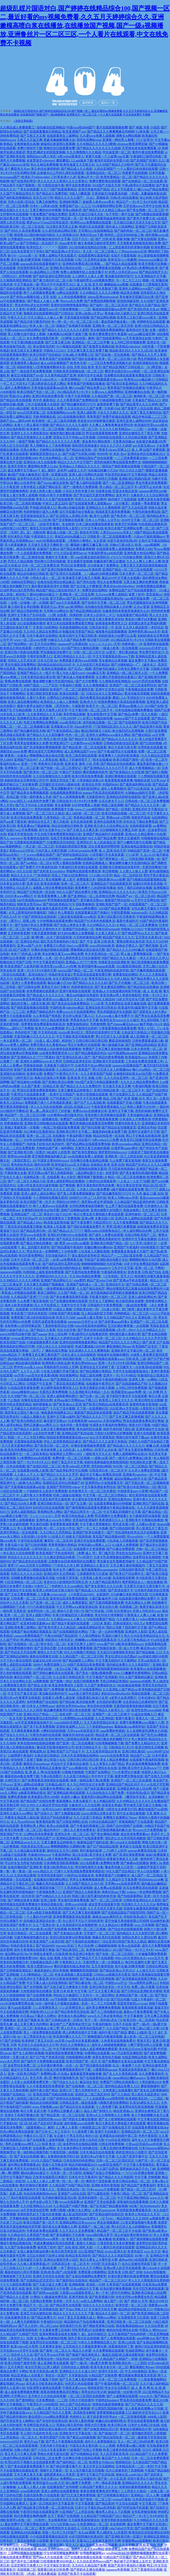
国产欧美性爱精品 (84, 1152)
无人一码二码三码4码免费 (136, 2441)
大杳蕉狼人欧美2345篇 (95, 1578)
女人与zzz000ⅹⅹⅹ (22, 1821)
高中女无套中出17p (52, 830)
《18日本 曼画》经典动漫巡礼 (111, 1623)
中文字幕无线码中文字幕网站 (115, 1660)
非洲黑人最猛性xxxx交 (42, 309)
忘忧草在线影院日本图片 (50, 2177)
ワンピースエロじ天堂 (45, 1516)
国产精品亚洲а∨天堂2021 (63, 251)
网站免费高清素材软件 (105, 1239)
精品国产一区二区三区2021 (108, 2280)
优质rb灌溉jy (29, 449)
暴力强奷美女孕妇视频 (23, 606)
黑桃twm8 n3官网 (118, 817)
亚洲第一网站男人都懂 (118, 139)
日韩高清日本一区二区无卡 (108, 1470)
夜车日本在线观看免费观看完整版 (70, 623)
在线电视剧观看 (141, 825)
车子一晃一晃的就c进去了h (103, 2020)
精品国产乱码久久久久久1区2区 (53, 1189)
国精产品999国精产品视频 (124, 1825)
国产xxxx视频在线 (75, 1768)
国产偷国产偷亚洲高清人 (83, 2354)
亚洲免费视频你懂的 (19, 1648)
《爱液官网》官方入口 (62, 2544)
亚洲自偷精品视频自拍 (136, 846)
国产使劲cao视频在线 (24, 297)
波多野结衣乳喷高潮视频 (136, 2106)
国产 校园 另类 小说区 (144, 127)
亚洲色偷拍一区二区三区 (142, 1214)
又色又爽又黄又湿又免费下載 (87, 350)
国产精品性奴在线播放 (143, 987)
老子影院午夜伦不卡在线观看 (126, 1396)
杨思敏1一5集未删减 (97, 2239)
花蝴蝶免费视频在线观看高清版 (33, 1578)
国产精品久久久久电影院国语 (112, 2255)
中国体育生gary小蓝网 (132, 1491)
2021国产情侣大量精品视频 (80, 648)
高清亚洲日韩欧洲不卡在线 (67, 1908)
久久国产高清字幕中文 (132, 2156)
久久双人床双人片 (107, 933)
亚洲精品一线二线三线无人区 (127, 673)
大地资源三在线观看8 (117, 2090)
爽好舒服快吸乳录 (65, 2078)
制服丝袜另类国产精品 (78, 631)
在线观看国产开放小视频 (124, 1102)
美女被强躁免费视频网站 (107, 330)
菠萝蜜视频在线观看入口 (114, 2412)
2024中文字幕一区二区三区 (140, 520)
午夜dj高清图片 (51, 1776)
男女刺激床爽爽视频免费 (143, 1763)
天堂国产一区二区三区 (99, 1933)
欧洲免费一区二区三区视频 (87, 1929)
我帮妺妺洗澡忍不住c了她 (137, 2168)
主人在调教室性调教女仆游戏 (146, 1730)
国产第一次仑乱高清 (112, 2478)
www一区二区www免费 (30, 639)
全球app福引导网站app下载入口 (75, 1400)
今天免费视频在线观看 (108, 2350)
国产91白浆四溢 (138, 788)
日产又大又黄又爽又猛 (104, 1991)
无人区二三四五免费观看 (17, 1148)
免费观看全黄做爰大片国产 (130, 1251)
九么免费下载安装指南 (125, 1160)
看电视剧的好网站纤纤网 (17, 1346)
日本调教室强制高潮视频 (61, 1863)
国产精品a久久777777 (68, 1230)
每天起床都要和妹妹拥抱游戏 (104, 218)
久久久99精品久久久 (150, 1330)
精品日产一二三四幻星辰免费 (121, 1255)
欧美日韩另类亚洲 (64, 2251)
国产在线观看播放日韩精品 (42, 131)
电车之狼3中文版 (55, 739)
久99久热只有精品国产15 (37, 1838)
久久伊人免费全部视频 (144, 1470)
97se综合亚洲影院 (118, 2140)
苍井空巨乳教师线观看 (148, 2288)
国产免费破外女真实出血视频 (122, 2061)
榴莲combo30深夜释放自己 (103, 1230)
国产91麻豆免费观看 (120, 1549)
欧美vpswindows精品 (126, 1144)
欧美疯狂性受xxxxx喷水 (150, 425)
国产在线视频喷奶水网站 (70, 1631)
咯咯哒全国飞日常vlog (149, 780)
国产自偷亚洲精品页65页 (101, 2429)
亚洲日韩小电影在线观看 (22, 652)
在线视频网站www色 (61, 412)
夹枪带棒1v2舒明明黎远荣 (23, 1325)
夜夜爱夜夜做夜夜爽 (119, 780)
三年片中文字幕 (122, 1268)
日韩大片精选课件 (81, 2400)
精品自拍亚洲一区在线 (108, 1135)
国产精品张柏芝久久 (153, 272)
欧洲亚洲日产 (59, 743)
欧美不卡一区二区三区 (101, 706)
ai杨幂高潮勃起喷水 (91, 1627)
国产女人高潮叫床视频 (28, 2053)
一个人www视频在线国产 (37, 854)
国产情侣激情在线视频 (95, 2065)
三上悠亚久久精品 (133, 2491)
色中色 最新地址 (44, 400)
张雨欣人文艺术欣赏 (22, 660)
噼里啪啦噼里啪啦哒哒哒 (111, 1668)
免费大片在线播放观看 (15, 1016)
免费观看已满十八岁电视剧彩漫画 (48, 1102)
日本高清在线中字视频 (148, 2499)
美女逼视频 (62, 805)
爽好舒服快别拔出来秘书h (72, 1966)
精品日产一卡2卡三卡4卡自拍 (143, 2516)
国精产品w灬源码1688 (15, 420)
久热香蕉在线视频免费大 (118, 2040)
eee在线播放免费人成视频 (85, 1156)
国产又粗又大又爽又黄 (82, 830)
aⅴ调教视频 (40, 1681)
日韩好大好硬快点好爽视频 (113, 1433)
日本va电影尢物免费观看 (44, 1912)
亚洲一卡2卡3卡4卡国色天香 (36, 970)
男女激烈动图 (39, 1524)
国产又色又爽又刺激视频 (126, 1416)
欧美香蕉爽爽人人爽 (52, 896)
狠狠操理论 (8, 2152)
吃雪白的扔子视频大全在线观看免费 (30, 2462)
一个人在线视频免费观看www (28, 1379)
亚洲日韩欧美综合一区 (53, 1503)
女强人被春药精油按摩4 (33, 2251)
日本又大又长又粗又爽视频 (71, 2408)
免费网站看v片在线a (54, 2073)
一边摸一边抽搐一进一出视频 (28, 602)
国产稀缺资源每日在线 (98, 2325)
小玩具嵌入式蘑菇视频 (94, 1251)
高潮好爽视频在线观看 (120, 776)
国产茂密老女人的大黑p (149, 1011)
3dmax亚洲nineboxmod (102, 297)
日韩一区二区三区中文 (89, 652)
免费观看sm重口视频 (130, 2445)
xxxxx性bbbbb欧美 (101, 945)
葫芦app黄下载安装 (13, 821)
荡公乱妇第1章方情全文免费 (91, 1854)
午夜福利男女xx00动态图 (105, 553)
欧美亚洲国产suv (74, 131)
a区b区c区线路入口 (76, 1106)
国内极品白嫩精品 (153, 1883)
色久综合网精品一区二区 (56, 458)
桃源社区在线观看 (91, 226)
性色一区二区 (75, 735)
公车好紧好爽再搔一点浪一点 (57, 2065)
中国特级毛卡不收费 (54, 2288)
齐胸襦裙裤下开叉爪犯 (15, 2276)
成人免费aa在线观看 (108, 1887)
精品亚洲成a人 (123, 2111)
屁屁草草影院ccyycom (132, 2003)
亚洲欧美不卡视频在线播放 (144, 1520)
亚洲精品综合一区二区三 (103, 173)
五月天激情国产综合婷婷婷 (127, 2334)
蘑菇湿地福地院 (120, 1040)
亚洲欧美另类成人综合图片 (72, 1139)
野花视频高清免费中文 (56, 652)
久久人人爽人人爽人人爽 (143, 561)
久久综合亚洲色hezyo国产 (94, 2561)
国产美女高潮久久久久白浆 (103, 1586)
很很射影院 (95, 2387)
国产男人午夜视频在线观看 (64, 2441)
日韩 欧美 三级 (135, 1359)
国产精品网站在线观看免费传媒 (88, 1144)
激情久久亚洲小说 (12, 2387)
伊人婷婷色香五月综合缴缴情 (79, 958)
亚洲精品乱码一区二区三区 (140, 2131)
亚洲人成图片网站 (38, 1615)
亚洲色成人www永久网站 (53, 1520)
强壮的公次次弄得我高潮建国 (125, 1838)
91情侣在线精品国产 (103, 1821)
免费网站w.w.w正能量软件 (78, 2478)
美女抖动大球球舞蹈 (109, 1615)
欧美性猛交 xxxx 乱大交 (144, 2251)
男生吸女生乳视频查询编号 (116, 1561)
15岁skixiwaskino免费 (82, 850)
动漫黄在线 (103, 491)
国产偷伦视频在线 (17, 1189)
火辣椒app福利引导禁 (140, 792)
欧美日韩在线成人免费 (47, 408)
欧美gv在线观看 (58, 1825)
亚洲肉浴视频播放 (53, 668)
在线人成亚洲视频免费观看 (98, 2049)
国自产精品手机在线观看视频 (133, 1412)
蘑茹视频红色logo (118, 1346)
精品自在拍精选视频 (44, 2102)
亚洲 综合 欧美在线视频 (43, 883)
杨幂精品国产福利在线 (92, 1842)
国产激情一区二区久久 (55, 2350)
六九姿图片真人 (127, 1619)
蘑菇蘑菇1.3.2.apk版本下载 (74, 160)
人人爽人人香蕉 (67, 2127)
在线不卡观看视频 (123, 255)
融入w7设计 (74, 1788)
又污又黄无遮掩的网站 (17, 1445)
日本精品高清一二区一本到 (134, 2466)
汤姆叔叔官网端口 (23, 582)
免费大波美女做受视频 (153, 499)
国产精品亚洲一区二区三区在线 (62, 2115)
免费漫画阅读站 (77, 1024)
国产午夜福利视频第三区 (87, 1825)
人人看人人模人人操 (31, 2487)
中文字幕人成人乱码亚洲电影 (47, 1982)
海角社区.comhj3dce (129, 2474)
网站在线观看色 (29, 668)
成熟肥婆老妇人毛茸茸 (59, 2474)
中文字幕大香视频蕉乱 (95, 1524)
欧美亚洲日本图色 (81, 1954)
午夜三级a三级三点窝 (144, 2028)
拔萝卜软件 (136, 594)
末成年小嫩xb (70, 1797)
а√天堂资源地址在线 (137, 338)
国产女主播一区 (81, 1503)
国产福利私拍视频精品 (15, 197)
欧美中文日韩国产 (62, 1094)
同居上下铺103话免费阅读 (69, 875)
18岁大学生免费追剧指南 (141, 1263)
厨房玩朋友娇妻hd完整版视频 (70, 1937)
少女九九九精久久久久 (113, 412)
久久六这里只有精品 (87, 1817)
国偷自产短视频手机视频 (73, 325)
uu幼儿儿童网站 (91, 2301)
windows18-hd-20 (117, 2553)
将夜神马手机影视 (50, 763)
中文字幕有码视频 (65, 2049)
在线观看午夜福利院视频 (147, 1759)
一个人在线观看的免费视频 (33, 553)
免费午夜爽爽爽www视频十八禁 (142, 1722)
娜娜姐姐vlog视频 (116, 284)
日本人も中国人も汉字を (102, 520)
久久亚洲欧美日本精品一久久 (89, 1392)
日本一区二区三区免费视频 (117, 2379)
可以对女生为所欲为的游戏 (23, 1863)
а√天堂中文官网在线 (145, 900)
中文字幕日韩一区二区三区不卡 (91, 710)
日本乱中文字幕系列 (83, 2177)
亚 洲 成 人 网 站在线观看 (42, 1772)
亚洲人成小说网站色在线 (86, 474)
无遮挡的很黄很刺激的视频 (132, 1706)
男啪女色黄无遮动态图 (53, 2454)
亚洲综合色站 (29, 941)
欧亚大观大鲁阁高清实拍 (106, 619)
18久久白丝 (24, 871)
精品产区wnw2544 (99, 1280)
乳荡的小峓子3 (112, 1635)
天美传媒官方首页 (29, 2259)
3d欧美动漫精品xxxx (14, 1499)
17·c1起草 (132, 854)
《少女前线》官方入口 (117, 1276)
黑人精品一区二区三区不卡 (118, 487)
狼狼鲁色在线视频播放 (111, 631)
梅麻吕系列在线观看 (50, 1883)
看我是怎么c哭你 (52, 606)
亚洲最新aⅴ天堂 (62, 726)
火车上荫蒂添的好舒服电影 (27, 912)
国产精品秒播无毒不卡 (65, 2466)
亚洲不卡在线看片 (107, 2131)
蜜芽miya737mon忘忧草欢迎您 (48, 222)
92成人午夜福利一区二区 (148, 1999)
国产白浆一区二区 (92, 1396)
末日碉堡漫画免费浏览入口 (59, 1387)
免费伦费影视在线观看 (105, 181)
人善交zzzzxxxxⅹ (103, 2210)
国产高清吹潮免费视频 (128, 1854)
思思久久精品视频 (20, 561)
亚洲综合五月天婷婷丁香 (97, 1367)
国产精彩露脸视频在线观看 (29, 1007)
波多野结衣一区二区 (41, 1611)
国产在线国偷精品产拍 (131, 1383)
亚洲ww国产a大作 (29, 945)
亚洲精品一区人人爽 (145, 2495)
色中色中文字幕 (102, 1776)
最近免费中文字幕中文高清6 (147, 2524)
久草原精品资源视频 (78, 1887)
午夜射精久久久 (42, 536)
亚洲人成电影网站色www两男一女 (41, 2239)
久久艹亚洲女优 (44, 1925)
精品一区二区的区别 (128, 875)
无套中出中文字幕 (73, 1305)
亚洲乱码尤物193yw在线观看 (67, 1235)
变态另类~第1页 (41, 2078)
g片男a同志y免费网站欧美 (140, 268)
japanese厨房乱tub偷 (152, 491)
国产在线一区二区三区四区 (114, 1954)
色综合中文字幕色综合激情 (69, 1763)
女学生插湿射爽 (81, 821)
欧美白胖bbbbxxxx (84, 1363)
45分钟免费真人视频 (86, 805)
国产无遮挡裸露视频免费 (106, 1602)
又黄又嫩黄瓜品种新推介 (75, 1090)
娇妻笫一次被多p (16, 755)
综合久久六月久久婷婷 (116, 445)
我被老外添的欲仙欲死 (78, 1735)
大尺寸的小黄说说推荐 (15, 1660)
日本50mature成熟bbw (154, 2148)
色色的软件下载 (26, 1032)
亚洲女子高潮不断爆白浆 (22, 2115)
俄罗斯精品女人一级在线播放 (142, 1582)
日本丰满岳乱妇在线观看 (97, 2152)
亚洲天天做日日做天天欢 (86, 214)
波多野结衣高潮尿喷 (147, 1557)
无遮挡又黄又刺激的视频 (92, 1148)
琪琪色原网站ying (89, 139)
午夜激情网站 (61, 1854)
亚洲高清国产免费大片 (15, 1925)
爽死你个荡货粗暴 (98, 2181)
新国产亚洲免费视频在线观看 (34, 1069)
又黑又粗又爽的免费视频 (140, 582)
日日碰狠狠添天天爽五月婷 (118, 830)
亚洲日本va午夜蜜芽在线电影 (20, 1697)
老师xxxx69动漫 (76, 1904)
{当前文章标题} (23, 120)
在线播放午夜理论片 (100, 1383)
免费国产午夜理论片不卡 (61, 1073)
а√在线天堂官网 (158, 1784)
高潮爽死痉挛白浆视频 (32, 718)
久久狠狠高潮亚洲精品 (15, 280)
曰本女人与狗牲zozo (40, 1706)
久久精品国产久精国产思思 (19, 2334)
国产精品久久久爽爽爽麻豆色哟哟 (110, 131)
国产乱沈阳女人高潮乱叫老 (69, 516)
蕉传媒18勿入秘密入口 (120, 313)
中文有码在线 (47, 1032)
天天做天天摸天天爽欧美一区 (48, 544)
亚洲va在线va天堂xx (89, 313)
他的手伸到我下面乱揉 (118, 1429)
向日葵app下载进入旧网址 (38, 2016)
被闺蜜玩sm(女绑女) (83, 2218)
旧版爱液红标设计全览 (92, 1697)
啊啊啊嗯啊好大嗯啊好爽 (68, 1846)
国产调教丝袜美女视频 (23, 1900)
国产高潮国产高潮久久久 (147, 160)
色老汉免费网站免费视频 (40, 722)
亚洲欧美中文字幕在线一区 (78, 2433)
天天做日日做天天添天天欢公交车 (137, 222)
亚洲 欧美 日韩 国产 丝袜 (125, 2272)
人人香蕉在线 (48, 759)
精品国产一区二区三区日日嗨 (25, 1115)
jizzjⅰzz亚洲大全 (115, 2251)
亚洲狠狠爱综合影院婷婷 (41, 1718)
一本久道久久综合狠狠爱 (17, 1553)
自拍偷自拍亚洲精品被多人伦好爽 (108, 606)
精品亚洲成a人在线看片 (27, 2375)
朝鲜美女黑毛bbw (29, 904)
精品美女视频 (129, 292)
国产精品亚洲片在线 (147, 726)
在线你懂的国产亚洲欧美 (25, 1867)
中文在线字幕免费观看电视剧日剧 (57, 834)
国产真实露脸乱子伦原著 (67, 2235)
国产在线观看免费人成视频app (90, 503)
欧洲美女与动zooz (101, 2462)
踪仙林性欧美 (159, 1921)
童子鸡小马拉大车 (62, 2540)
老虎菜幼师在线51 (98, 1949)
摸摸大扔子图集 (140, 1425)
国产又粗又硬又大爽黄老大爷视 (66, 1987)
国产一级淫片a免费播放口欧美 (130, 1458)
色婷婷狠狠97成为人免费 (40, 511)
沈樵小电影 (22, 2449)
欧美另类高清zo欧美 (44, 2371)
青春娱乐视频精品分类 (135, 2429)
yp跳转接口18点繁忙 (14, 528)
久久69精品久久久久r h (102, 925)
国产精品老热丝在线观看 (29, 1561)
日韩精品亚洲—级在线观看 (78, 2102)
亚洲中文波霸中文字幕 (144, 1131)
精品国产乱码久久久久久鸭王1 (120, 1342)
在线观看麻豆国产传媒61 (92, 912)
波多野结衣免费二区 (22, 2065)
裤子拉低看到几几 (121, 1094)
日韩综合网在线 (157, 1966)
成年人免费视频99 (17, 387)
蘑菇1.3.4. (119, 697)
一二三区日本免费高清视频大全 (109, 363)
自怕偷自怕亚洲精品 (51, 127)
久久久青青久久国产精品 (107, 1763)
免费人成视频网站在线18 (129, 1454)
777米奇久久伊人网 (65, 1565)
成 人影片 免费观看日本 (78, 879)
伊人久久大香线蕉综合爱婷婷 (148, 2280)
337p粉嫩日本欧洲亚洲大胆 (129, 1594)
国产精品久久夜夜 (43, 1330)
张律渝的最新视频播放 (108, 2404)
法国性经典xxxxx (49, 2119)
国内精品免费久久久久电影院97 (128, 1664)
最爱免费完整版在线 (129, 1776)
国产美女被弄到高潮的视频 (138, 1173)
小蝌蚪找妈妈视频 (53, 1730)
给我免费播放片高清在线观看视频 (121, 701)
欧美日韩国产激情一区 (128, 759)
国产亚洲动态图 (45, 1648)
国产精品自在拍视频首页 (118, 1127)
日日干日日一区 (83, 239)
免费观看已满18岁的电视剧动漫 (33, 1317)
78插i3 (52, 912)
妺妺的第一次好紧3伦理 (124, 2392)
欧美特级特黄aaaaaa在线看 (96, 966)
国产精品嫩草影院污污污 (78, 404)
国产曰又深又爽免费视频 (78, 2495)
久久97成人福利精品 (154, 2383)
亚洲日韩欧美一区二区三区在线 (129, 2321)
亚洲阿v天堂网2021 (13, 2396)
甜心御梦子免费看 (78, 2482)
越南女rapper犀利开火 (107, 1916)
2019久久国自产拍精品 (46, 2160)
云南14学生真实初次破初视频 (37, 1185)
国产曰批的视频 (151, 743)
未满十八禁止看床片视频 (31, 425)
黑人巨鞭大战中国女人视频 (26, 334)
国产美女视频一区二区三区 (145, 210)
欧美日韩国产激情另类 (20, 2363)
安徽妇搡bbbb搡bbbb (98, 1247)
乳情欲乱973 (135, 697)
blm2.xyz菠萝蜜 (77, 945)
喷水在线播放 (102, 759)
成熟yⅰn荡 (101, 1458)
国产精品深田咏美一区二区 (116, 2437)
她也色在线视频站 (23, 2119)
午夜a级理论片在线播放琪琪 (88, 1334)
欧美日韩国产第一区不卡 (37, 1201)
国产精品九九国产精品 (144, 305)
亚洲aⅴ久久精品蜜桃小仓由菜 (145, 834)
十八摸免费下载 (107, 2106)
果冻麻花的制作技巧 (119, 276)
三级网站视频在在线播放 (25, 2553)
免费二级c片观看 (143, 1987)
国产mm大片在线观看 (65, 602)
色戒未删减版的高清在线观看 (54, 2243)
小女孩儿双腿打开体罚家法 (59, 1371)
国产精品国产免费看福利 (138, 2185)
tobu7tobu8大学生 (121, 2528)
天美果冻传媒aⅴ (123, 441)
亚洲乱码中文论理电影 (59, 1573)
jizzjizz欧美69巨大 (71, 1032)
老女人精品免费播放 (114, 1759)
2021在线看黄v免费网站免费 (99, 1863)
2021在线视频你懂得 (71, 416)
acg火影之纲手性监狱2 (84, 1693)
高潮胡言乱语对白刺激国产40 (63, 1482)
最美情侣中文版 (137, 330)
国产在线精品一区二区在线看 (142, 181)
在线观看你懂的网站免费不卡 (139, 1598)
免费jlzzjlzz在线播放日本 (90, 1111)
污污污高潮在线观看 (41, 1606)
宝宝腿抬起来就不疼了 (15, 627)
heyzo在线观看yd (70, 2202)
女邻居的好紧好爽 (108, 1701)
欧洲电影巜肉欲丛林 (56, 1363)
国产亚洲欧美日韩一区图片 (26, 1152)
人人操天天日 (145, 1970)
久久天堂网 (126, 2544)
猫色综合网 (42, 1164)
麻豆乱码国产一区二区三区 (33, 1677)
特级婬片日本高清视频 (57, 259)
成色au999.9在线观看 (133, 2259)
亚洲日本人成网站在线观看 (134, 1218)
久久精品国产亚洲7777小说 (29, 1297)
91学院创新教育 (41, 1309)
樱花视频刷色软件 (95, 772)
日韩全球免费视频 (111, 2144)
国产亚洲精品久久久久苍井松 (70, 1379)
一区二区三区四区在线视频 (86, 2396)
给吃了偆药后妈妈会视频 (134, 887)
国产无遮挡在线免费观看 (82, 1272)
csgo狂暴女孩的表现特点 (92, 557)
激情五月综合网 (41, 528)
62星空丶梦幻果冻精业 (122, 652)
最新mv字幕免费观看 (138, 2011)
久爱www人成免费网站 (107, 392)
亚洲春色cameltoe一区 (138, 1474)
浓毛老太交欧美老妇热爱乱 (45, 2383)
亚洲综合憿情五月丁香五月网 (139, 433)
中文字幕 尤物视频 (147, 2177)
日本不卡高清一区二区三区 (29, 1259)
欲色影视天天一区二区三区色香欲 (92, 1491)
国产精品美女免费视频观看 (29, 792)
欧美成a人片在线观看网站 (83, 1689)
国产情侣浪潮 (90, 1127)
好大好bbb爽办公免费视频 (76, 933)
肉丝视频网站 (68, 1375)
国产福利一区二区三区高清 (108, 305)
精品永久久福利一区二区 (112, 2313)
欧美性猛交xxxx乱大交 (48, 2482)
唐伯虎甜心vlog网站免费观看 (48, 2416)
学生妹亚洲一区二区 (116, 152)
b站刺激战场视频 (129, 1685)
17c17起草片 (144, 139)
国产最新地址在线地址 (72, 2280)
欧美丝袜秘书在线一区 (15, 346)
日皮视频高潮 (77, 1420)
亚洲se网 (87, 1218)
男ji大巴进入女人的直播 (112, 1036)
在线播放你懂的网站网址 (51, 1879)
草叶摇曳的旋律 (91, 1850)
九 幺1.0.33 (147, 854)
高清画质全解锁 (84, 2412)
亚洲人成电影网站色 (142, 1297)
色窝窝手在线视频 (134, 173)
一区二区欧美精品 (35, 1454)
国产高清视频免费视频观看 (42, 747)
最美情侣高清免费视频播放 (69, 1598)
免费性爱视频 (17, 1797)
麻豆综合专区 (89, 2082)
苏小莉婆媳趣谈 (16, 544)
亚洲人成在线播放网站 (23, 701)
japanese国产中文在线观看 (132, 718)
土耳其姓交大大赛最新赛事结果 (85, 2346)
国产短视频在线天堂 (116, 2127)
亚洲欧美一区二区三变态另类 (112, 325)
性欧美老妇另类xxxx (35, 1846)
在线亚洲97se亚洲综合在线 (32, 978)
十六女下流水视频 (62, 1408)
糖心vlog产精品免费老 (152, 189)
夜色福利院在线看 (89, 1429)
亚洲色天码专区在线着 (48, 2276)
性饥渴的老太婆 (141, 1462)
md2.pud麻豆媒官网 (141, 334)
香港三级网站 (46, 1292)
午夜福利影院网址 (87, 788)
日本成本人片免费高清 (135, 1119)
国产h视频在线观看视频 (151, 214)
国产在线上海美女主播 (69, 925)
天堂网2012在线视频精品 (95, 230)
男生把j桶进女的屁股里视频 (46, 152)
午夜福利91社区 (51, 2321)
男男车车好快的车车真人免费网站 (38, 2168)
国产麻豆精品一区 (154, 1511)
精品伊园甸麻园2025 (83, 2164)
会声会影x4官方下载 (44, 2202)
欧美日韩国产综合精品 (45, 354)
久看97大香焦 (36, 697)
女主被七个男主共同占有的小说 (76, 2135)
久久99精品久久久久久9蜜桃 (96, 144)
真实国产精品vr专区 (56, 1168)
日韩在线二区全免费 (47, 2458)
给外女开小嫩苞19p (66, 1569)
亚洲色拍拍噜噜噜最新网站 (69, 305)
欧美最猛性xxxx (136, 1057)
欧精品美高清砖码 (78, 2255)
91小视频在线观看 (68, 346)
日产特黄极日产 (61, 1098)
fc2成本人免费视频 (125, 1544)
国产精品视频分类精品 (95, 1371)
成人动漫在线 (23, 1859)
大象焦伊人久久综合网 (84, 1805)
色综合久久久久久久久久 (25, 1557)
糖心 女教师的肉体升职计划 (59, 2156)
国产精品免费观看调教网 (77, 549)
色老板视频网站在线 (73, 627)
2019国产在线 (153, 706)
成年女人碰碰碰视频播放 (108, 2044)
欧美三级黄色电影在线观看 (122, 2449)
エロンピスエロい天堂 (104, 644)
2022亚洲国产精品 (90, 2251)
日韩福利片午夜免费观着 (104, 1305)
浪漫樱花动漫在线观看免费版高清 (127, 375)
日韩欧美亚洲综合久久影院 (142, 1900)
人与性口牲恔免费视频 (131, 1387)
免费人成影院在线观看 (15, 1664)
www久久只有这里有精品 (104, 2016)
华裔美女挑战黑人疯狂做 (22, 1817)
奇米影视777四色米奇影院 (29, 1313)
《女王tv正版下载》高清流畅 (73, 1668)
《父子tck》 (107, 2218)
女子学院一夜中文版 (120, 214)
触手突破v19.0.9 (151, 1024)
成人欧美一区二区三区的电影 (143, 2036)
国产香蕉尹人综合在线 (137, 408)
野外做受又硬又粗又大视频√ (143, 1805)
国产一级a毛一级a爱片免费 (89, 2363)
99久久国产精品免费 (102, 838)
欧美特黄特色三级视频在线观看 (67, 1739)
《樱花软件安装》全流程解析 (143, 1797)
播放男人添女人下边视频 (112, 2511)
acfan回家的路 (30, 2491)
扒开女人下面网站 (101, 1301)
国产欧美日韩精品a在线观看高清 (105, 1404)
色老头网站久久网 (137, 1602)
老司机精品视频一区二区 (100, 722)
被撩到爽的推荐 (74, 1809)
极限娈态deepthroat (36, 1763)
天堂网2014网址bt (56, 611)
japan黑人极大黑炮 (89, 1317)
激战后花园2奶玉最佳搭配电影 (123, 2354)
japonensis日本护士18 (82, 1321)
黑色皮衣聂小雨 (123, 1524)
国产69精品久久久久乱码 (53, 1896)
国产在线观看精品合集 (95, 2078)
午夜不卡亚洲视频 (77, 396)
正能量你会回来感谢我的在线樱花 (71, 1561)
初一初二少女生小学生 (59, 1528)
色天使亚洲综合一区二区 (102, 954)
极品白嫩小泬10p (59, 982)
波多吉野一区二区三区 (75, 1714)
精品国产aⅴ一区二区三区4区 (135, 896)
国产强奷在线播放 (84, 358)
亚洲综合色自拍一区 (71, 2189)
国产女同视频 (32, 1987)
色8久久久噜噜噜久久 (75, 2044)
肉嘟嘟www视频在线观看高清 (95, 1640)
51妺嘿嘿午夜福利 (20, 1755)
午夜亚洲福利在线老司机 (111, 970)
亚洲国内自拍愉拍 (12, 1073)
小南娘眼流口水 (90, 2127)
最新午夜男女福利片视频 (34, 706)
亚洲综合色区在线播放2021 (146, 454)
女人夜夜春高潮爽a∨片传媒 (144, 2408)
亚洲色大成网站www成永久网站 (108, 735)
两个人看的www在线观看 (50, 1206)
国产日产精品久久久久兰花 (144, 2404)
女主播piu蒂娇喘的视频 (50, 2338)
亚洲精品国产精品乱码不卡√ (125, 1784)
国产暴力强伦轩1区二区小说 (52, 280)
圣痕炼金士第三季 (46, 2028)
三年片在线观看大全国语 (42, 404)
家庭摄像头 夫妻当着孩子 (73, 1801)
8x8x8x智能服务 (155, 2272)
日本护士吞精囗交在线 (143, 2425)
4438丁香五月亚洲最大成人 (76, 2317)
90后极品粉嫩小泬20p (103, 470)
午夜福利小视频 (70, 685)
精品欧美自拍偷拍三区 (53, 2549)
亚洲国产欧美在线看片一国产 (93, 1532)
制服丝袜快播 (103, 718)
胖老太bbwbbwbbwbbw (118, 586)
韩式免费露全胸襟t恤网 (30, 2516)
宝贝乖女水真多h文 (148, 937)
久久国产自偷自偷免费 (20, 2247)
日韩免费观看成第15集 (148, 1040)
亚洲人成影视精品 (23, 1511)
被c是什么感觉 (99, 516)
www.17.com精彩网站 (89, 809)
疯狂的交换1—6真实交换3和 (30, 1003)
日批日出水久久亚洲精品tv (104, 693)
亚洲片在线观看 (144, 1433)
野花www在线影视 (33, 1235)
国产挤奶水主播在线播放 (79, 2119)
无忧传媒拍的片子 (57, 1255)
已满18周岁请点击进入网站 (47, 383)
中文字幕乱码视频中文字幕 (122, 1511)
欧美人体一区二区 (42, 325)
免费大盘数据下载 (104, 288)
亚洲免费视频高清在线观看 (72, 1916)
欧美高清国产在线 (12, 1342)
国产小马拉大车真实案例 (48, 2449)
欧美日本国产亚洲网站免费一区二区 (130, 528)
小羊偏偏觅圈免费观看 (150, 1954)
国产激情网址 (25, 2400)
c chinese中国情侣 (93, 1859)
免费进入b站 (144, 549)
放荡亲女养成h (112, 1805)
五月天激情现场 (102, 1966)
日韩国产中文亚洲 (39, 1383)
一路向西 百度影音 (13, 1611)
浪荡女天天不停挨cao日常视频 (74, 437)
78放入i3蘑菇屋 (79, 193)
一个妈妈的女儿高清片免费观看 (45, 1491)
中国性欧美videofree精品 (67, 1007)
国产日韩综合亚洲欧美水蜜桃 (141, 1991)
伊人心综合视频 (148, 1871)
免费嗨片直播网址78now (120, 1817)
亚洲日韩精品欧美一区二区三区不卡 (119, 1090)
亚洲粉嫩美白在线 (137, 392)
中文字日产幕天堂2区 (22, 1693)
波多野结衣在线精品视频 (17, 908)
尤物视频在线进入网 (44, 1962)
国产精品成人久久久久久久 (46, 995)
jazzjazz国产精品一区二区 (75, 970)
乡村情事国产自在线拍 (42, 1701)
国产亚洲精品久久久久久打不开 (106, 768)
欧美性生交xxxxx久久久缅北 (119, 1020)
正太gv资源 (141, 606)
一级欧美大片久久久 (97, 1454)
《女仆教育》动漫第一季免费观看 (136, 503)
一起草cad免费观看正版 (66, 1259)
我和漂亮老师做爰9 (85, 445)
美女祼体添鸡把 (44, 346)
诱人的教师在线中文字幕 (79, 2032)
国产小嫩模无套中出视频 (134, 842)
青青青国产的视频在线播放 (86, 383)
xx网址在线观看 (67, 292)
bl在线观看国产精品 (101, 1619)
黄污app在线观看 (19, 2007)
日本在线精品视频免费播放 (134, 710)
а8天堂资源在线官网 (34, 2210)
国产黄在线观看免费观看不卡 (28, 2466)
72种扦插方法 (23, 1078)
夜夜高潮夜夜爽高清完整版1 (60, 2392)
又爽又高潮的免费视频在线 (119, 2148)
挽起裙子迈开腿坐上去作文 (132, 2561)
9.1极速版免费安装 (54, 2297)
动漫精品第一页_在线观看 (41, 1177)
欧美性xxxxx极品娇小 (139, 379)
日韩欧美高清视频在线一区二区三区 (78, 371)
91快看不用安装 (67, 1578)
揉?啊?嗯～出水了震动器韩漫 (51, 937)
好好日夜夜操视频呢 (64, 1978)
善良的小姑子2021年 (58, 1214)
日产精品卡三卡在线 (34, 598)
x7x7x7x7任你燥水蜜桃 (126, 557)
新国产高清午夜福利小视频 (126, 2565)
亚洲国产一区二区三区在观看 (131, 1780)
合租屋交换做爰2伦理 (151, 441)
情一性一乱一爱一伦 (70, 2181)
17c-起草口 (84, 718)
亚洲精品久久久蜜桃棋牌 (103, 507)
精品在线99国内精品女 (65, 1268)
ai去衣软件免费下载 (41, 801)
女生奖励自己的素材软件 (140, 1701)
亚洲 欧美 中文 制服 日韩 (84, 1078)
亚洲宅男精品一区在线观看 (19, 1532)
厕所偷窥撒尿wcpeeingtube (99, 1569)
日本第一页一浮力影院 (66, 2173)
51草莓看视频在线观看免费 (117, 1028)
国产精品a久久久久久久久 (119, 739)
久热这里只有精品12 (135, 1032)
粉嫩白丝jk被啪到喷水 (110, 2421)
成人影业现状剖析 (75, 2214)
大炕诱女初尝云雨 (32, 2544)
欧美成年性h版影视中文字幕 (137, 1007)
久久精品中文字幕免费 (121, 1879)
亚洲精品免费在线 (35, 2499)
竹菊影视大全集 (16, 1173)
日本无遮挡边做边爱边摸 (38, 677)
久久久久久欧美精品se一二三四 (121, 429)
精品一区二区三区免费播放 (138, 925)
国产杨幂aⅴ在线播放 (134, 1863)
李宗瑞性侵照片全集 (89, 1867)
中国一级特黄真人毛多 (36, 797)
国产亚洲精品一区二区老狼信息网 (91, 896)
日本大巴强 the (47, 660)
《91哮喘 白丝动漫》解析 (77, 338)
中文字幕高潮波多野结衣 (98, 1487)
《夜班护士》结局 (20, 2338)
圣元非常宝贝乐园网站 (98, 2466)
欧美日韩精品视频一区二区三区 (124, 813)
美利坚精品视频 (74, 714)
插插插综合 (123, 2462)
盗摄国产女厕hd (48, 549)
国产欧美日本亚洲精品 (122, 383)
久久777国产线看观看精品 (58, 189)
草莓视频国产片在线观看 (136, 1821)
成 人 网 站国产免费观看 (148, 449)
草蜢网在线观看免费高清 (83, 871)
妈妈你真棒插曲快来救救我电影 (106, 1462)
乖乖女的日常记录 (93, 2392)
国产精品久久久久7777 (92, 1416)
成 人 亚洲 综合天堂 (112, 850)
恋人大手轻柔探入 (123, 189)
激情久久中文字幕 (49, 1652)
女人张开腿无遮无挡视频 (86, 2470)
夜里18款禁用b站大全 (58, 1867)
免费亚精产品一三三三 (75, 206)
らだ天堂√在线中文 (143, 1243)
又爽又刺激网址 (47, 201)
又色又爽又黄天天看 (28, 2474)
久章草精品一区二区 (58, 817)
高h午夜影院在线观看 (26, 2197)
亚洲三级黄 (48, 1900)
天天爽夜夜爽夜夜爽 (25, 1730)
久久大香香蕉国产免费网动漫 (77, 400)
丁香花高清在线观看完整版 (23, 1226)
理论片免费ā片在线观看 (84, 1044)
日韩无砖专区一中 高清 (105, 627)
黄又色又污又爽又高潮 (20, 2454)
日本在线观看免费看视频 (75, 1648)
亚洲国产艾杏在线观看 (99, 2202)
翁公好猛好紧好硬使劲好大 (133, 2235)
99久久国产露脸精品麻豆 (136, 1677)
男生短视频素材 (108, 2222)
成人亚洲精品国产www (80, 751)
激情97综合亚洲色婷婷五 (152, 2346)
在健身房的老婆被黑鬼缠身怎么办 (125, 611)
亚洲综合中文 (115, 1284)
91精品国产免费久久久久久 (98, 2487)
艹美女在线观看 (28, 189)
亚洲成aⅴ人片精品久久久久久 (80, 466)
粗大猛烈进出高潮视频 (128, 730)
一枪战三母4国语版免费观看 (60, 1127)
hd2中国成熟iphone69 (31, 900)
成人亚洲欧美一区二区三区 (149, 1036)
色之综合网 (85, 1945)
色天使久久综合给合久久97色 (38, 2044)
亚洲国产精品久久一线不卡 (36, 673)
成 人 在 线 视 (152, 991)
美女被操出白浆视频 (113, 660)
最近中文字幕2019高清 (26, 2069)
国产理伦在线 (86, 582)
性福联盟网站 (134, 2350)
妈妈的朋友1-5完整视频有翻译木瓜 (41, 367)
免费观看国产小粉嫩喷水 (112, 1875)
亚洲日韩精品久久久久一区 (72, 656)
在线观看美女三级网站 (62, 135)
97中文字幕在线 (92, 528)
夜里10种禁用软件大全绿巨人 (59, 2528)
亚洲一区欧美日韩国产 (23, 2073)
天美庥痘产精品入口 (146, 400)
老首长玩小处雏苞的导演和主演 (66, 1582)
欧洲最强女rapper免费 (126, 1392)
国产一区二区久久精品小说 (26, 1181)
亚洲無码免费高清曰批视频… (83, 263)
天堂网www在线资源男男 (122, 1883)
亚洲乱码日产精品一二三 (40, 1714)
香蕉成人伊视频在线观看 (18, 1292)
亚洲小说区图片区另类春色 (116, 916)
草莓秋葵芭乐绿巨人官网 (61, 1367)
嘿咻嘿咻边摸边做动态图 (46, 755)
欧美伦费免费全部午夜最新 (108, 334)
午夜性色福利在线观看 (45, 1735)
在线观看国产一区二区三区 (147, 904)
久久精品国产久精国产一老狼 (117, 2359)
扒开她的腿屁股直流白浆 (59, 2197)
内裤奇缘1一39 (132, 644)
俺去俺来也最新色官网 (51, 908)
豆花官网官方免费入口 (26, 2565)
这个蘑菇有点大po (17, 168)
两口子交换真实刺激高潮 (143, 1135)
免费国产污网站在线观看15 (119, 2082)
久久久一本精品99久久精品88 (94, 999)
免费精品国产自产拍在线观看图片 (132, 590)
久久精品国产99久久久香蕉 (52, 2412)
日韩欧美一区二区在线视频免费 (109, 536)
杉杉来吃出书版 (19, 536)
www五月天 (155, 1958)
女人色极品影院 (104, 1801)
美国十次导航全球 (54, 2164)
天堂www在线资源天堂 (83, 1730)
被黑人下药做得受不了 (75, 759)
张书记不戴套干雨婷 (44, 2379)
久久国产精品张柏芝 (91, 1288)
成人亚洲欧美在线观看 (53, 2363)
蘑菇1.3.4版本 (137, 2032)
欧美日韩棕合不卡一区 (91, 1747)
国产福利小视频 (156, 772)
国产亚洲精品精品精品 (141, 1044)
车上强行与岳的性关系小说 (39, 2433)
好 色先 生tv (117, 454)
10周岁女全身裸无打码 (121, 1809)
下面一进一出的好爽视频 (106, 1631)
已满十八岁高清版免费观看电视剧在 (79, 1871)
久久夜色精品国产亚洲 (60, 375)
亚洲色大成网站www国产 (136, 288)
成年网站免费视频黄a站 (24, 2164)
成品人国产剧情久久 (98, 2111)
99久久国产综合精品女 (75, 2404)
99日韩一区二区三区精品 (130, 1466)
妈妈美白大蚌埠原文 (59, 1640)
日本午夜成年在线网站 (42, 635)
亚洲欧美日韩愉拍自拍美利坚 (120, 867)
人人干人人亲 (29, 1371)
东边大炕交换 (66, 1330)
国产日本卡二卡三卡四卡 (52, 2131)
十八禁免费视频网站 (152, 2379)
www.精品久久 (43, 1871)
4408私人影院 (157, 2416)
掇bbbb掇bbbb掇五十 (44, 594)
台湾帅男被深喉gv (92, 2553)
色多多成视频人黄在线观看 (73, 1974)
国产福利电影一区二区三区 (133, 230)
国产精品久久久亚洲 (14, 2297)
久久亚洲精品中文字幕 (150, 276)
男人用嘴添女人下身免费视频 (50, 445)
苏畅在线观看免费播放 (15, 2557)
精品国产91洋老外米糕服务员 (94, 920)
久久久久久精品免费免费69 (139, 1082)
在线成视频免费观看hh (65, 792)
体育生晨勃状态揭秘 (106, 2057)
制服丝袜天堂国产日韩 (15, 962)
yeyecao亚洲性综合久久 (27, 1338)
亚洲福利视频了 (70, 201)
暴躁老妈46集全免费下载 (109, 1131)
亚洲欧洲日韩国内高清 (134, 478)
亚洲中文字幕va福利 (61, 1416)
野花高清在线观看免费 (135, 2400)
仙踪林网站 (159, 817)
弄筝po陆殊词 (71, 210)
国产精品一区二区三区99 (138, 2189)
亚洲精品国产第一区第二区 (134, 1995)
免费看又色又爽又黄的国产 (41, 1354)
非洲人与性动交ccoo (146, 1611)
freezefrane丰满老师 (87, 569)
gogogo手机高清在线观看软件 (103, 792)
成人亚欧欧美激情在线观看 (98, 2544)
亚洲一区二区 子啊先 (149, 1268)
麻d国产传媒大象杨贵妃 (24, 474)
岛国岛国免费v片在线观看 (41, 2495)
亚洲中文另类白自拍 (109, 689)
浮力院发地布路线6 (121, 1168)
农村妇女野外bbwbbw (71, 1706)
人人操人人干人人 (26, 1474)
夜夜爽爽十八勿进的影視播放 (119, 755)
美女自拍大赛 (108, 1606)
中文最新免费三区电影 (54, 2330)
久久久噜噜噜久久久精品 (84, 152)
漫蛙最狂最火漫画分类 (124, 1334)
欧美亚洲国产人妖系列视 (22, 966)
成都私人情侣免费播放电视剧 (53, 887)
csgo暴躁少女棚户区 (14, 1516)
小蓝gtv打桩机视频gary (149, 536)
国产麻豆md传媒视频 (80, 2437)
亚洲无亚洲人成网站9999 (133, 420)
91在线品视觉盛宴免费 (23, 1387)
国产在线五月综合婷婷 (72, 1239)
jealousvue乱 (139, 912)
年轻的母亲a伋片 (138, 1792)
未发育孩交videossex (41, 160)
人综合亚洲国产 (105, 168)
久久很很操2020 (67, 235)
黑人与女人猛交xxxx (70, 673)
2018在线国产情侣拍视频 (17, 499)
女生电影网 (117, 2524)
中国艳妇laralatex (107, 2400)
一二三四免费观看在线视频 (102, 268)
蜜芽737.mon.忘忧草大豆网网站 (29, 1565)
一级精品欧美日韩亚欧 (23, 1020)
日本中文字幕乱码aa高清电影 (95, 2507)
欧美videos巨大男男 (76, 1466)
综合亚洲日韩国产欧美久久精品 (124, 1941)
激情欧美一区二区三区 (149, 396)
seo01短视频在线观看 (50, 540)
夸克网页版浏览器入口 (39, 2425)
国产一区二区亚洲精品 (118, 482)
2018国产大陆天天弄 (106, 185)
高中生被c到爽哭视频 (25, 259)
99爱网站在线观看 (97, 2053)
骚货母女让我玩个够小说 (22, 1412)
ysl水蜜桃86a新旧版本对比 (65, 1115)
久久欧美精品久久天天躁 (44, 714)
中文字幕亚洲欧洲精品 (133, 2197)
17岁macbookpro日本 (133, 251)
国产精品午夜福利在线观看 (70, 1623)
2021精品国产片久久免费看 (148, 2454)
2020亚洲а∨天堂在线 (123, 1408)
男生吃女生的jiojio (128, 1553)
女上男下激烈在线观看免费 (124, 1206)
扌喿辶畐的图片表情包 (34, 1247)
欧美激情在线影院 (36, 838)
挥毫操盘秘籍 (32, 1065)
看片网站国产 (9, 1623)
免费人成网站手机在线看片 (58, 255)
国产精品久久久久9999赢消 (125, 949)
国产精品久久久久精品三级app (104, 210)
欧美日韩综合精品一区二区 (33, 2049)
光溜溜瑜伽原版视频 (28, 1441)
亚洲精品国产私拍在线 (77, 1433)
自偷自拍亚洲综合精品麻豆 (56, 582)
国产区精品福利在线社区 (106, 2214)
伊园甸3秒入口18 (41, 2011)
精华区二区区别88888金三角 (124, 235)
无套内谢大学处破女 (54, 2445)
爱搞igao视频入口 (131, 706)
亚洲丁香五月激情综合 (146, 412)
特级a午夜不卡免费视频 (55, 495)
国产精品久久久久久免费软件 (80, 1086)
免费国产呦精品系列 (41, 1011)
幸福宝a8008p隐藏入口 (70, 536)
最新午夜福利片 (127, 920)
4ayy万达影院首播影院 (126, 2053)
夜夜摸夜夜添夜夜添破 (137, 2007)
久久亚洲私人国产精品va (120, 1689)
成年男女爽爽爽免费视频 (103, 2007)
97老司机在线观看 (30, 1540)
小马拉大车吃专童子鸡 (78, 491)
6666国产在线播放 (26, 2478)
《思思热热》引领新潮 (68, 706)
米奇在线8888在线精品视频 (36, 1743)
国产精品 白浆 (37, 1685)
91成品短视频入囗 (143, 1714)
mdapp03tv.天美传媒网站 (105, 1420)
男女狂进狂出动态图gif (121, 1656)
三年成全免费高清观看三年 (144, 1061)
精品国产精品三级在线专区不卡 (58, 590)
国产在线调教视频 (39, 1995)
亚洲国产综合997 (25, 759)
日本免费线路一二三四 (51, 2400)
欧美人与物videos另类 (123, 1197)
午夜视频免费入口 (48, 1892)
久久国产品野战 (107, 2168)
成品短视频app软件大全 (130, 1478)
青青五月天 (74, 2239)
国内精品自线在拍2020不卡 (56, 664)
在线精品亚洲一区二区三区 (39, 1478)
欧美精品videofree (128, 346)
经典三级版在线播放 (67, 1495)
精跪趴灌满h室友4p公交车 (23, 1168)
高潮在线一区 (147, 1317)
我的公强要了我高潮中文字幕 (126, 1627)
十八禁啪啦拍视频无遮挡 (89, 1168)
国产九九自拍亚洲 (134, 507)
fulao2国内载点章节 (99, 2235)
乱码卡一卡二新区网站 (98, 1995)
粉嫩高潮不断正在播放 (109, 561)
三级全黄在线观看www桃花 (77, 916)
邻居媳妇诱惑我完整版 (71, 846)
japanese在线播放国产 (127, 1065)
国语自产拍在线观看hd (56, 1817)
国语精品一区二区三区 (82, 429)
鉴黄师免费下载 (108, 404)
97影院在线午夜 (53, 185)
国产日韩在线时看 (121, 1528)
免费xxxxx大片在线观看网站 (75, 1011)
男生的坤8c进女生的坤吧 (32, 305)
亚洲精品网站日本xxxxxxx (77, 2222)
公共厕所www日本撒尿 (86, 743)
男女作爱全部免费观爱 (151, 482)
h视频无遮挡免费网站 (113, 2102)
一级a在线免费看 (135, 1305)
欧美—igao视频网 (147, 544)
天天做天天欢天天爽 (116, 1086)
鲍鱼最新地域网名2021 (57, 1412)
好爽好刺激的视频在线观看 (50, 949)
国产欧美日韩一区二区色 (51, 1445)
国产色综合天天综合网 (20, 1652)
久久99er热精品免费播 (84, 1276)
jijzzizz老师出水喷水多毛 (98, 1813)
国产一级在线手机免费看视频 (31, 371)
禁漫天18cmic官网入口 (114, 449)
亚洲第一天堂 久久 (66, 2301)
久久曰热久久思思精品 (55, 1532)
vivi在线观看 (95, 1809)
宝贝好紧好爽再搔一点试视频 (128, 1325)
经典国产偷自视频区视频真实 (31, 1631)
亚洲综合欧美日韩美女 (101, 1007)
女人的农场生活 (105, 842)
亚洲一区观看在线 (54, 474)
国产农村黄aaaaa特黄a (113, 1321)
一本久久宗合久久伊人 (152, 958)
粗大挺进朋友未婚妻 (130, 1301)
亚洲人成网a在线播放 (29, 1784)
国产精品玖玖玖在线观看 (77, 2106)
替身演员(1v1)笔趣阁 (122, 259)
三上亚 (25, 937)
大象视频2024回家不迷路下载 (67, 334)
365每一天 (141, 2255)
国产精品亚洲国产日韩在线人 (123, 367)
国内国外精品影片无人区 (25, 1359)
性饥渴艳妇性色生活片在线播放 (137, 1532)
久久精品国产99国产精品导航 (69, 2185)
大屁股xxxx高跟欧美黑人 (76, 2292)
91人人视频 (107, 2445)
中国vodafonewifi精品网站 (22, 330)
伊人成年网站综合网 (137, 1230)
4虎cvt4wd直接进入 (71, 156)
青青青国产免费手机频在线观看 (109, 416)
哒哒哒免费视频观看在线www (67, 1437)
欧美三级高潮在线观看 (81, 755)
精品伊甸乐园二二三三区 (149, 416)
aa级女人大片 (77, 470)
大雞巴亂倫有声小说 (103, 1598)
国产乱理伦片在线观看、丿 (69, 573)
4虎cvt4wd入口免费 (105, 1139)
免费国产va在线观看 (74, 1119)
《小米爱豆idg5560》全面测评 (88, 1594)
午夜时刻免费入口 (39, 656)
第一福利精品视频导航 (32, 2152)
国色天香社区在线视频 (83, 2338)
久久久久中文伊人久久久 (17, 1276)
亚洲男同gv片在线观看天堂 (104, 1482)
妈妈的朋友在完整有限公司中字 (26, 780)
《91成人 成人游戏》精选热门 (53, 1040)
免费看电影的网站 (125, 974)
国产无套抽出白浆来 (68, 1933)
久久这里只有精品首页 (68, 1677)
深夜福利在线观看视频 (132, 2202)
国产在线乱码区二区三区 (44, 1466)
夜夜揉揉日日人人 (111, 1520)
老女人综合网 (57, 1334)
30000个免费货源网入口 (49, 1664)
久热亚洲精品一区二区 (92, 2524)
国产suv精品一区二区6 (35, 863)
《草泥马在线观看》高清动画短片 (23, 974)
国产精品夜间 (104, 2503)
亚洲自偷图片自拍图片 (106, 1210)
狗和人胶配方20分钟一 (142, 1106)
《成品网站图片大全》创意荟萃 (96, 1173)
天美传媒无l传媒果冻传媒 (109, 193)
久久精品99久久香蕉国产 (73, 1069)
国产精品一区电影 (118, 809)
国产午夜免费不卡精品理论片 (91, 1222)
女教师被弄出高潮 (26, 144)
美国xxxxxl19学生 (21, 850)
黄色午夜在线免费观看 (148, 152)
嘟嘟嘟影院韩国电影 (84, 1970)
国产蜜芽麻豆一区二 (113, 859)
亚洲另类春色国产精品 (94, 189)
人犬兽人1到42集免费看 (93, 1189)
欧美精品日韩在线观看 (15, 648)
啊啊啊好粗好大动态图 (145, 1259)
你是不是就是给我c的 (122, 540)
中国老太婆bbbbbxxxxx (53, 1160)
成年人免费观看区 (75, 1602)
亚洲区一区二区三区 (19, 2028)
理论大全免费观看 (109, 582)
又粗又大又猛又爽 (29, 139)
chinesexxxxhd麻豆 (150, 259)
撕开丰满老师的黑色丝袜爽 (96, 1185)
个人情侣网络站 (90, 1635)
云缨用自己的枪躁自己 (62, 697)
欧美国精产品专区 (144, 1346)
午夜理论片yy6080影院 (42, 2404)
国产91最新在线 (98, 2193)
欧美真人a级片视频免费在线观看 (57, 1859)
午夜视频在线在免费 (139, 689)
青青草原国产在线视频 (54, 358)
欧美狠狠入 (121, 2239)
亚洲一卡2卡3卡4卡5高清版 (117, 1363)
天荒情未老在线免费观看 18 (141, 148)
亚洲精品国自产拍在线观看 (94, 458)
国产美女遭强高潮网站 (110, 987)
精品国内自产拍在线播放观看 (85, 2321)
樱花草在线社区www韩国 (122, 371)
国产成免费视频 (155, 2053)
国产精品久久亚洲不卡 (24, 569)
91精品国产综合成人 (117, 2557)
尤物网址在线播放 (51, 449)
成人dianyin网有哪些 (83, 908)
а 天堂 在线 (48, 297)
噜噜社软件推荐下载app (132, 1437)
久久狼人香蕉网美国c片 (33, 2263)
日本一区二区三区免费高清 (40, 565)
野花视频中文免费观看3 (111, 1516)
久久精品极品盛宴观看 (29, 1850)
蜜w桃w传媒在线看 (71, 507)
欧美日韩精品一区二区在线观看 (30, 1933)
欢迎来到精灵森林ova (35, 1623)
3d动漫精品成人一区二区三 (19, 2528)
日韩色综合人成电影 (75, 2367)
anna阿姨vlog (145, 2338)
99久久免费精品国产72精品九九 (22, 879)
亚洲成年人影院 (136, 1631)
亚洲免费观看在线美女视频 (58, 2334)
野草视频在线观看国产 (63, 900)
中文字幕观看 (84, 2503)
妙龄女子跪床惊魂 (78, 1536)
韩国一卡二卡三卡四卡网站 (26, 1437)
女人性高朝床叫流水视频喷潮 (76, 1925)
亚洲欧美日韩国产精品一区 (109, 1243)
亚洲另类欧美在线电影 (116, 2520)
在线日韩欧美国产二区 (141, 1235)
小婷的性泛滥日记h (46, 648)
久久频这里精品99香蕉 (59, 1557)
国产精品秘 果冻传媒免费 (77, 1701)
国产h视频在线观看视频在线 (146, 879)
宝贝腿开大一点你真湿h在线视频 (139, 1367)
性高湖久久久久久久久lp (138, 1904)
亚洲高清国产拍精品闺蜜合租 (53, 2094)
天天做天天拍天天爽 (102, 2309)
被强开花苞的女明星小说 (111, 160)
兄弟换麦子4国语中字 (59, 1065)
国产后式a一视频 (79, 668)
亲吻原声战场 (140, 817)
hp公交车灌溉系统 (102, 1437)
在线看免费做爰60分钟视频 (112, 1503)
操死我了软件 (46, 2247)
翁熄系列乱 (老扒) (23, 1049)
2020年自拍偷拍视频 (37, 1139)
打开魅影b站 (8, 2123)
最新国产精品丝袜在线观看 (93, 1412)
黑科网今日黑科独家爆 (50, 561)
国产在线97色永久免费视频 (33, 925)
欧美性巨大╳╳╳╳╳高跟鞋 (47, 247)
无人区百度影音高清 (114, 2454)
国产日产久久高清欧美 (89, 1102)
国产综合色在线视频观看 (125, 1929)
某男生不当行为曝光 (55, 987)
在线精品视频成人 (95, 863)
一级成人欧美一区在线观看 (119, 648)
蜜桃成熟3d (37, 1751)
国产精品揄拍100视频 (26, 1082)
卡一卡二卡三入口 (128, 280)
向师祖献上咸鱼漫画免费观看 (43, 1272)
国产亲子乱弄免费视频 (39, 1726)
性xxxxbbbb (135, 1536)
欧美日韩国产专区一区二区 (36, 392)
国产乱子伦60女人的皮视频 (34, 805)
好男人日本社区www (123, 272)
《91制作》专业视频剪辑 (49, 2520)
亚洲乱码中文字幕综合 (148, 809)
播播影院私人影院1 (66, 528)
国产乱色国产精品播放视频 (109, 2206)
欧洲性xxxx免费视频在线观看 (91, 222)
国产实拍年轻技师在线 (51, 2421)
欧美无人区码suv (11, 1102)
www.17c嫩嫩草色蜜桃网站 (131, 1673)
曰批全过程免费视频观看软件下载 (67, 2069)
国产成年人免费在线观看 (106, 1235)
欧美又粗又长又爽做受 (26, 350)
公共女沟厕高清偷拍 (34, 689)
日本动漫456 (146, 1697)
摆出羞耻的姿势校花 (86, 1255)
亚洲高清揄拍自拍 (145, 363)
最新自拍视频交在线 (44, 1656)
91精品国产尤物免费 (103, 2375)
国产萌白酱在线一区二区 (86, 1982)
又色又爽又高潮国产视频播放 (44, 1284)
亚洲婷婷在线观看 (155, 644)
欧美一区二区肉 (70, 1478)
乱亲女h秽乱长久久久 (145, 2102)
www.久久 (157, 2197)
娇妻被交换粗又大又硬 (123, 1859)
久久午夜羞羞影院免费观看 (45, 2086)
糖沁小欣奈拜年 (25, 482)
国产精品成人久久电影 (76, 168)
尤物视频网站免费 (78, 2057)
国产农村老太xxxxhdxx (49, 871)
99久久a (138, 1623)
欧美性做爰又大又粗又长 (77, 164)
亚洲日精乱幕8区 (133, 1751)
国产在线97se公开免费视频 (18, 830)
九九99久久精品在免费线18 (42, 631)
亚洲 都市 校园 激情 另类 (22, 2288)
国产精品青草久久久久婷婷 (139, 404)
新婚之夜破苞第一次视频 (22, 1127)
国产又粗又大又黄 (32, 135)
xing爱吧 (79, 1280)
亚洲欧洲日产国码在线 (148, 1503)
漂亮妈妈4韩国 (101, 1466)
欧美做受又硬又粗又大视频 (81, 578)
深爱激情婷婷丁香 (120, 2346)
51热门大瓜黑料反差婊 (90, 259)
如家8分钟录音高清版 (148, 883)
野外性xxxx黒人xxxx (28, 1367)
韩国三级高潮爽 (112, 805)
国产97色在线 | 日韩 (98, 1611)
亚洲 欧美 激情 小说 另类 (82, 763)
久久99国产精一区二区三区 (26, 1396)
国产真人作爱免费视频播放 (76, 1193)
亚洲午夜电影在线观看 (75, 991)
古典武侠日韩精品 (46, 1755)
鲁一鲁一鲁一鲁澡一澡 (15, 1871)
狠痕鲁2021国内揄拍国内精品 (34, 235)
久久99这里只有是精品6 (93, 664)
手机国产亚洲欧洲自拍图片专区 (106, 1259)
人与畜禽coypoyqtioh (51, 1594)
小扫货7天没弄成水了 (105, 2263)
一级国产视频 (25, 441)
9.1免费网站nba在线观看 (34, 1458)
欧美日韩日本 (117, 2425)
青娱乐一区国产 (56, 2375)
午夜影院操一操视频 (64, 2152)
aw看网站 (159, 825)
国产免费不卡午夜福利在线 (38, 867)
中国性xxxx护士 (116, 1982)
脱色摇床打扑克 (70, 2325)
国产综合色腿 (120, 1999)
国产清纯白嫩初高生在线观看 (53, 1673)
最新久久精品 (86, 2243)
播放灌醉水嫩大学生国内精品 (53, 681)
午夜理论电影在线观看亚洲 (39, 2511)
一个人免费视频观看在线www (102, 379)
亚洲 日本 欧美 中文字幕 (70, 1991)
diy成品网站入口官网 (44, 272)
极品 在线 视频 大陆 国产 (57, 1958)
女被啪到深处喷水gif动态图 (132, 1073)
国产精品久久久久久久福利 (69, 425)
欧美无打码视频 (126, 524)
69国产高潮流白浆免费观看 (86, 1664)
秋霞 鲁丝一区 (51, 2144)
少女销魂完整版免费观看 (61, 2553)
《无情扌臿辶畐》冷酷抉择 (26, 532)
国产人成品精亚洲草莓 (75, 288)
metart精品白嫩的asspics (128, 2078)
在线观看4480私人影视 (32, 1470)
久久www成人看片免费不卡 (114, 1016)
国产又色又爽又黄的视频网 (81, 1912)
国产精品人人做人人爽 (43, 301)
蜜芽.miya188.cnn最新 (74, 1243)
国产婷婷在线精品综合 (72, 854)
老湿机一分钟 (95, 2284)
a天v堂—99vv (125, 1330)
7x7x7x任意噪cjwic (63, 2524)
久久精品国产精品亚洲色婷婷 (134, 1201)
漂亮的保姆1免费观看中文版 (53, 809)
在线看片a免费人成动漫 (58, 1697)
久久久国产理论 (19, 2359)
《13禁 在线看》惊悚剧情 (64, 615)
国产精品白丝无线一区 (81, 449)
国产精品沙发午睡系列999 (32, 321)
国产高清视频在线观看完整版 (136, 1978)
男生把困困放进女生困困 (114, 1011)
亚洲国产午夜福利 (126, 1247)
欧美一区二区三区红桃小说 (117, 358)
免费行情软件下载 (29, 148)
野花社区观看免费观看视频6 (36, 1090)
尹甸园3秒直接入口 (43, 507)
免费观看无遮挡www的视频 (78, 660)
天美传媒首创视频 (76, 317)
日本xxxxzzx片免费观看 (103, 2189)
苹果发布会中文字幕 (84, 1020)
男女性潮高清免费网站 (20, 664)
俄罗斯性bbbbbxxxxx (112, 1152)
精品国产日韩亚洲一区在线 (36, 892)
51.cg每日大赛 (41, 2408)
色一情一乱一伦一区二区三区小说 (75, 321)
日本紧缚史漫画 (50, 2346)
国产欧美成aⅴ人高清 (67, 1404)
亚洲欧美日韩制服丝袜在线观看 (46, 1123)
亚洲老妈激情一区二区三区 (97, 2197)
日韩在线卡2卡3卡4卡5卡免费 (76, 801)
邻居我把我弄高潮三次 (32, 268)
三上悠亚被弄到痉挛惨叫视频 (129, 247)
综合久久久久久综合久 (98, 2305)
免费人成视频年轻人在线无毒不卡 (83, 272)
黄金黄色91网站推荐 (96, 441)
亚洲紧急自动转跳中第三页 (118, 2135)
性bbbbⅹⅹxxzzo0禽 (151, 1879)
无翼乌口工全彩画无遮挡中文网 (99, 2540)
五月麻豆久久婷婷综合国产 (63, 1338)
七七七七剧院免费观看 (15, 2284)
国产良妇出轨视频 (26, 2156)
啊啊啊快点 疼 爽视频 (98, 1478)
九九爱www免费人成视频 (97, 135)
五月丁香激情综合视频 (146, 2569)
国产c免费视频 (54, 1689)
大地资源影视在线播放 (36, 1991)
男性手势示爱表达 (155, 875)
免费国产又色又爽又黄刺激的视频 (106, 1049)
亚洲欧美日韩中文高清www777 (139, 1768)
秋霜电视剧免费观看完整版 (64, 2053)
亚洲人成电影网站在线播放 (65, 1181)
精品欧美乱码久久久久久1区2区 (131, 350)
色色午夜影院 (147, 2135)
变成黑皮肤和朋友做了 (134, 2069)
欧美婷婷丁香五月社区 (37, 2040)
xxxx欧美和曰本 (70, 722)
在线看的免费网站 (52, 1788)
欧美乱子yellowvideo (35, 177)
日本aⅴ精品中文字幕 (84, 2288)
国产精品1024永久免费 (20, 1503)
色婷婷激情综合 (82, 987)
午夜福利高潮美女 (113, 1272)
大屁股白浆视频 (41, 2301)
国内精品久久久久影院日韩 (135, 1933)
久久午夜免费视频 (125, 1222)
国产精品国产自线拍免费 (37, 1801)
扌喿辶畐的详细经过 (92, 2334)
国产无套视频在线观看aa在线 (25, 1487)
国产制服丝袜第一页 (108, 1648)
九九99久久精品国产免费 (89, 2565)
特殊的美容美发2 (60, 974)
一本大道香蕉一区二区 (15, 1040)
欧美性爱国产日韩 (52, 2437)
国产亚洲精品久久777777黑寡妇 (33, 1057)
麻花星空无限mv (55, 1420)
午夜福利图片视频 (78, 1135)
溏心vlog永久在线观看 (125, 1842)
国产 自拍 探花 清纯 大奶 (75, 2247)
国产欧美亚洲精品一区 (42, 288)
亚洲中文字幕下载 (120, 1111)
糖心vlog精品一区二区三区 (150, 1069)
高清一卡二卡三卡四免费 (98, 2003)
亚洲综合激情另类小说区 (61, 2259)
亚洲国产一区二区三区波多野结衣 (132, 685)
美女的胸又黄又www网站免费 (62, 954)
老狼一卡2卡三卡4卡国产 (59, 2532)
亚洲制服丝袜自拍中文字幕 (51, 239)
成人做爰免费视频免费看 (22, 2392)
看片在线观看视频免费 (112, 127)
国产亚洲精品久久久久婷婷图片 (39, 859)
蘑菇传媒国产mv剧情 (152, 1809)
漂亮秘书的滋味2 (104, 668)
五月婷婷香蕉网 (19, 933)
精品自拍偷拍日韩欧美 (32, 573)
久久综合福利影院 (12, 429)
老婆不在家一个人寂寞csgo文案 (107, 156)
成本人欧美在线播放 (19, 1305)
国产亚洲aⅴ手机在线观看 (130, 1280)
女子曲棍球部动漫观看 (145, 1516)
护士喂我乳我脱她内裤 (107, 2408)
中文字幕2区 (147, 2503)
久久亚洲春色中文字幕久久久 (35, 2189)
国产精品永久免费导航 (51, 193)
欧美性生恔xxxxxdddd (146, 1710)
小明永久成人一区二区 (45, 578)
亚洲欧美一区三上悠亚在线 (124, 1156)
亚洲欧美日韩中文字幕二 (73, 1131)
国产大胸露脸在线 (67, 1813)
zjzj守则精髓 (58, 1999)
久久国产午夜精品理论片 (17, 193)
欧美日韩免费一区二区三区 (23, 1830)
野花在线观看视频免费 (101, 433)
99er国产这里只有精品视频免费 (97, 1082)
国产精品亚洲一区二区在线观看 (84, 747)
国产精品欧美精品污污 (58, 904)
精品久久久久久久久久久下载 (73, 2313)
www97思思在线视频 (146, 681)
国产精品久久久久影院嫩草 (45, 735)
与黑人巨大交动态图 (14, 445)
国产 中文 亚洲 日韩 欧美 (97, 941)
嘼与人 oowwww (11, 838)
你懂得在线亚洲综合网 (36, 1400)
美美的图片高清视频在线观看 (105, 1115)
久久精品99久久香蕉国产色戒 (28, 2235)
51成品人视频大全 (32, 1416)
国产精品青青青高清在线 (72, 2011)
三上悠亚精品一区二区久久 (19, 2437)
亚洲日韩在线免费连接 (47, 396)
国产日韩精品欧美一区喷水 (64, 2020)
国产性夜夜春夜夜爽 (104, 1119)
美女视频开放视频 (79, 561)
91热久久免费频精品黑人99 (97, 2342)
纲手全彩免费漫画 (78, 185)
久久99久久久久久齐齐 (68, 478)
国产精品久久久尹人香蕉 (149, 354)
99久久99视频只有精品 (79, 1652)
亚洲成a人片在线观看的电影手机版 (117, 991)
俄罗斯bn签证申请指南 (97, 1201)
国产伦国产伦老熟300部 (78, 454)
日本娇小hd (112, 408)
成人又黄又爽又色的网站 (31, 2024)
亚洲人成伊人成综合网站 (38, 1193)
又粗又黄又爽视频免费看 (57, 1429)
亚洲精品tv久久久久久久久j (118, 892)
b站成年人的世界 (58, 1152)
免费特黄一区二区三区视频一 (72, 1458)
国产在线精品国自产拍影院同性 (123, 1912)
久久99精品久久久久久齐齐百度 (145, 1338)
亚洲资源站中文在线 (150, 1429)
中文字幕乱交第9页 (57, 2565)
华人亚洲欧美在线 (29, 1528)
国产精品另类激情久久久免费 (31, 437)
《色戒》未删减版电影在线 (147, 193)
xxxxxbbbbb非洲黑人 (68, 1722)
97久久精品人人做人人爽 (45, 317)
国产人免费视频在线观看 (118, 2338)
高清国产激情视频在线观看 (29, 1098)
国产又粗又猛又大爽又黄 (50, 2284)
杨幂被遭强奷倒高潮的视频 (62, 1359)
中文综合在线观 (127, 2503)
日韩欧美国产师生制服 (64, 1313)
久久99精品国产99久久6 (119, 1317)
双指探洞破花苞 (128, 301)
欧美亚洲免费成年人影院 (65, 1685)
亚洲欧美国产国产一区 (111, 904)
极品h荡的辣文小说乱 (96, 730)
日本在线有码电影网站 (79, 2160)
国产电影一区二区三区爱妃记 (61, 768)
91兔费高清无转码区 (61, 842)
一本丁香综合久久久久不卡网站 (80, 2268)
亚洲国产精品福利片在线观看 (103, 834)
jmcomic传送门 (66, 1945)
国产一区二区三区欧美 (106, 1900)
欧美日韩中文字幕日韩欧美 (78, 635)
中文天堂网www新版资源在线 (77, 1606)
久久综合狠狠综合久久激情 (51, 776)
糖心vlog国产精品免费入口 (87, 387)
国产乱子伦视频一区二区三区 (129, 982)
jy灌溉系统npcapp (105, 2069)
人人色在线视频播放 (72, 297)
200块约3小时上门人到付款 (87, 1197)
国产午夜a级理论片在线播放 (117, 751)
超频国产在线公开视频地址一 (103, 2173)
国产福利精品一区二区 (72, 2462)
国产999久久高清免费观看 (23, 230)
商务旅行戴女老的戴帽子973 (110, 1739)
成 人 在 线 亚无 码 (89, 284)
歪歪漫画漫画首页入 (34, 516)
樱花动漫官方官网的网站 (45, 751)
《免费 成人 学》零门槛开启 (94, 1553)
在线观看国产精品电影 (132, 615)
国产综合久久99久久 (14, 1735)
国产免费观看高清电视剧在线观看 (45, 1780)
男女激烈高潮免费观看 (73, 1900)
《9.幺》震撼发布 (96, 197)
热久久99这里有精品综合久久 (144, 1635)
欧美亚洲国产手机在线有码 (55, 1553)
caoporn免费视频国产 (28, 1635)
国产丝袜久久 (43, 1813)
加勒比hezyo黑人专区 (41, 156)
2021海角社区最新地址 (39, 1131)
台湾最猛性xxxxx (19, 239)
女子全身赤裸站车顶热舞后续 (78, 2148)
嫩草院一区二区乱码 (58, 1540)
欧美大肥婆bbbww (39, 1966)
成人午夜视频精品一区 (144, 768)
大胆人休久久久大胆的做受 (55, 1346)
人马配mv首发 (145, 1524)
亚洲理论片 (84, 842)
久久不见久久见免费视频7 (77, 2230)
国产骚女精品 (141, 735)
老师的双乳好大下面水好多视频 (39, 2214)
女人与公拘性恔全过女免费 (85, 1784)
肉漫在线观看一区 (71, 693)
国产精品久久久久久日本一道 (145, 805)
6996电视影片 (149, 1247)
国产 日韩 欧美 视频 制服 (112, 239)
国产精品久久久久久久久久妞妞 (99, 148)
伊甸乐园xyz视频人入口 (94, 1544)
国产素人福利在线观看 (85, 482)
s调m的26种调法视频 (103, 573)
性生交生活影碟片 (117, 2387)
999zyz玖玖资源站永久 (130, 1958)
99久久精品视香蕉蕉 (54, 1020)
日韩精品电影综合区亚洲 (120, 743)
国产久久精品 (120, 2094)
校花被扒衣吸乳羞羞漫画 (151, 1276)
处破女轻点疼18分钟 (47, 1660)
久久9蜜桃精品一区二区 (36, 1974)
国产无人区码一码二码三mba (38, 2325)
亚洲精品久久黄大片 (94, 1565)
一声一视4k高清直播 (106, 2482)
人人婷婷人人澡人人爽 (87, 276)
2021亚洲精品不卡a (155, 2392)
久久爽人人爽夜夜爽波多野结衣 (111, 425)
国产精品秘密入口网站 (78, 1660)
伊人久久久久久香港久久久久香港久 (62, 181)
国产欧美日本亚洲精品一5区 (136, 1487)
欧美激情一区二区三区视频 (46, 429)
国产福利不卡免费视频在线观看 (43, 2061)
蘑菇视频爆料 (150, 2086)
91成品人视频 (62, 1309)
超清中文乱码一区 (110, 2371)
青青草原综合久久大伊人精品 (109, 978)
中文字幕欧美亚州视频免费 (75, 1036)
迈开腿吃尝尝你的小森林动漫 (60, 784)
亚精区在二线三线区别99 (92, 2094)
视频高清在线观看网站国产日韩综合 (48, 313)
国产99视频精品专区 (84, 2454)
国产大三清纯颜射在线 (106, 2011)
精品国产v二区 (140, 1755)
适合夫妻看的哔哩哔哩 (104, 846)
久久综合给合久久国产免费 (83, 408)
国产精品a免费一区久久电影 (137, 714)
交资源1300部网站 (45, 627)
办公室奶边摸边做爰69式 (49, 2429)
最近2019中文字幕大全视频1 (121, 578)
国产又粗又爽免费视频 (20, 1594)
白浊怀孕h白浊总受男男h (17, 590)
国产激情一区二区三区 (95, 2499)
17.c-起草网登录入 (45, 2007)
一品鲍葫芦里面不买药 (150, 1867)
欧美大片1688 (65, 1317)
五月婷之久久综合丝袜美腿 (47, 2396)
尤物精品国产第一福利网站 (55, 1148)
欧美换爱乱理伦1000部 (43, 1797)
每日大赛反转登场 (129, 1185)
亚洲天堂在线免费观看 (89, 1540)
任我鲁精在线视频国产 (29, 842)
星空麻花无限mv (91, 900)
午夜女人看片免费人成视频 (19, 495)
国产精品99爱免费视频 (108, 1057)
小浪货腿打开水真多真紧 (106, 854)
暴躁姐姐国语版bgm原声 (109, 309)
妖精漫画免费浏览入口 (111, 623)
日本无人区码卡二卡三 (99, 615)
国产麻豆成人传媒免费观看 (75, 677)
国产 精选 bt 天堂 (136, 2301)
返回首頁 (87, 102)
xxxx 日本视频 (144, 1925)
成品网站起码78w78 (18, 1954)
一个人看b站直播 (44, 2268)
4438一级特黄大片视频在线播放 (57, 2003)
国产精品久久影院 (26, 1429)
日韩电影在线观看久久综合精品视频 (122, 437)
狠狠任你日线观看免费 (59, 148)
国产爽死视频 (148, 945)
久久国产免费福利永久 (100, 1685)
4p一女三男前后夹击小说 (34, 2036)
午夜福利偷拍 (101, 2024)
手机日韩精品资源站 (114, 1681)
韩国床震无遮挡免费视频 (113, 511)
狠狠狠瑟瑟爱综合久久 (45, 454)
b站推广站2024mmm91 (144, 2206)
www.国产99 (105, 1644)
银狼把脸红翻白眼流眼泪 (67, 433)
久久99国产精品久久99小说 (84, 1883)
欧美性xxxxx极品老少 (57, 999)
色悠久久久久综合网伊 (90, 499)
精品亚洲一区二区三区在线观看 (117, 1735)
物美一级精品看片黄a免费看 (89, 1780)
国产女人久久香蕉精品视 (120, 2073)
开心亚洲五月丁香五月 (151, 1528)
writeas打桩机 (121, 2499)
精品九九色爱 (81, 2350)
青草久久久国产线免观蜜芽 (55, 499)
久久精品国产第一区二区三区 (111, 396)
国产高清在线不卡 (120, 1590)
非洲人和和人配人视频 (45, 491)
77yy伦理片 (84, 1557)
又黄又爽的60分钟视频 (45, 210)
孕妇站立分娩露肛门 (67, 1995)
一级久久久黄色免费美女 (78, 1830)
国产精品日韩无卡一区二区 (83, 1511)
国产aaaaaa (39, 1334)
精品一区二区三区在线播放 (126, 1177)
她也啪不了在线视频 (122, 499)
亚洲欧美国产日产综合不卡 (65, 1751)
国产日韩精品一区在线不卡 (39, 243)
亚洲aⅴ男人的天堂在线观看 (122, 2268)
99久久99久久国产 (131, 470)
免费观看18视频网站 (92, 2272)
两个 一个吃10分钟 (63, 718)
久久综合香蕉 (154, 2325)
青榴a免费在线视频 (18, 681)
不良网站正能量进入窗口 (65, 2111)
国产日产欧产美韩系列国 (47, 2057)
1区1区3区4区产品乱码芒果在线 (41, 2123)
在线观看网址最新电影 (94, 255)
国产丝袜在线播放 (12, 288)
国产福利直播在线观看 (100, 1788)
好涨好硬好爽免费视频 (115, 2288)
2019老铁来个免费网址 (103, 565)
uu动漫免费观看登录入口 (56, 1053)
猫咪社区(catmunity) (96, 1268)
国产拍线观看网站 (108, 338)
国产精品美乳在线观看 (65, 2305)
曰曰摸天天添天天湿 (64, 2499)
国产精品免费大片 (43, 2317)
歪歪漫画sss (154, 594)
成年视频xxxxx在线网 (79, 2123)
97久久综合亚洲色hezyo (70, 553)
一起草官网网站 (69, 379)
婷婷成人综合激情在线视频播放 (59, 1049)
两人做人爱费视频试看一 (138, 954)
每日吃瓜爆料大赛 (137, 1962)
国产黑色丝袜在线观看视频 (96, 1330)
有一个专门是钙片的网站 (113, 2292)
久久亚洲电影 (104, 1718)
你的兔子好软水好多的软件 (46, 1144)
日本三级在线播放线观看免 (94, 524)
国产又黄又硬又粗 (57, 342)
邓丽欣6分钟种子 (68, 1201)
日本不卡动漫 (121, 2024)
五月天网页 (15, 2367)
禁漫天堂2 (144, 2040)
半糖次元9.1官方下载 (37, 2135)
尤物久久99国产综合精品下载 (148, 1441)
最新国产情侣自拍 (117, 900)
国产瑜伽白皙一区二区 (114, 2433)
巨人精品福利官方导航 (97, 1313)
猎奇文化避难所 (129, 838)
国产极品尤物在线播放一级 (39, 1243)
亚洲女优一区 (156, 342)
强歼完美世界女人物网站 (17, 2421)
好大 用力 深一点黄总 (154, 1098)
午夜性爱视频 (120, 912)
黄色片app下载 (34, 2441)
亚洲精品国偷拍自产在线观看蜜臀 (79, 1838)
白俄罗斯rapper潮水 (124, 1148)
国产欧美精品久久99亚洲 (126, 772)
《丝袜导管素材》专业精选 (55, 524)
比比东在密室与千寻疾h (27, 251)
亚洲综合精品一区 (154, 1144)
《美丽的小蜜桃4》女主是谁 (86, 540)
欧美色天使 (78, 363)
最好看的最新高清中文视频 (50, 586)
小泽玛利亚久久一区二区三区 (51, 1549)
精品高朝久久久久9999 (132, 2218)
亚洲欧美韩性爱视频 (105, 2185)
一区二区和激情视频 (132, 2416)
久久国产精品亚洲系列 (105, 1582)
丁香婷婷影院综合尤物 (57, 1325)
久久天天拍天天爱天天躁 (105, 1908)
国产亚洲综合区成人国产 (73, 1057)
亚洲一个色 (29, 763)
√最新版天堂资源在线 (151, 2437)
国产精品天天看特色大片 (44, 929)
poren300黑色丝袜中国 (15, 1334)
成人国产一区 (113, 2301)
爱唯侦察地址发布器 (130, 941)
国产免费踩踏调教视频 (99, 301)
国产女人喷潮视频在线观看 (117, 2119)
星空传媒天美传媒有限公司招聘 (127, 1921)
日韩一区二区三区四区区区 (115, 2160)
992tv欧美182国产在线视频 (48, 1929)
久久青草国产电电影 (47, 1016)
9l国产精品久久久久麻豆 (118, 958)
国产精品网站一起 (20, 644)
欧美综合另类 (91, 784)
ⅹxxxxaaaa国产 (10, 177)
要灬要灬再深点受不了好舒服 (50, 1111)
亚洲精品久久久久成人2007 (78, 2371)
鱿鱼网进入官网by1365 (65, 1454)
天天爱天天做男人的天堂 (50, 710)
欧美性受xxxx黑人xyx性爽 (58, 966)
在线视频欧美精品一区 (79, 2168)
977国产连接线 (10, 2040)
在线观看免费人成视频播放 (115, 549)
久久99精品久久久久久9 (132, 1801)
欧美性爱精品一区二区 (116, 177)
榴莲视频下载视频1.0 (91, 1177)
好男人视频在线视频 (67, 863)
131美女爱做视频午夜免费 (138, 2222)
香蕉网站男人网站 (49, 1511)
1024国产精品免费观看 (114, 908)
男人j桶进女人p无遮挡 (111, 2532)
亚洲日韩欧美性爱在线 (42, 693)
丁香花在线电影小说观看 (31, 2540)
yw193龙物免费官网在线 (17, 2003)
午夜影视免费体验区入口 (108, 1106)
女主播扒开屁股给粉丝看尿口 (116, 677)
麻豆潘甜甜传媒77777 (48, 1887)
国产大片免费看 (87, 681)
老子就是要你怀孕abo (101, 2416)
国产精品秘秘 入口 (149, 1652)
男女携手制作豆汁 (151, 652)
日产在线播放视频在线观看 (69, 1301)
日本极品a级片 (55, 1784)
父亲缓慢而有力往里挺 (92, 1573)
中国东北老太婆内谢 (83, 2445)
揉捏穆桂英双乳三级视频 (148, 2433)
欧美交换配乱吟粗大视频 (97, 1387)
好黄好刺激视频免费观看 (88, 1445)
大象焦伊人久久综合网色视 (149, 495)
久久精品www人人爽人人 (68, 1619)
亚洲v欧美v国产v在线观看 (58, 2272)
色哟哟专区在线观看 (151, 321)
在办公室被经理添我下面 (139, 2263)
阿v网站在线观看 (32, 1640)
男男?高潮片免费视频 (121, 1226)
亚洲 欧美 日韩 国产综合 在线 (148, 1272)
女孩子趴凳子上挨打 (81, 1644)
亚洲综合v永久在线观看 (39, 462)
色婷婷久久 (77, 2416)
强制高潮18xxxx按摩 (111, 879)
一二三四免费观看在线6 (130, 458)
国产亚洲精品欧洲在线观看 (66, 1792)
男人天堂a (7, 805)
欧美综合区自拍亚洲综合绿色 (149, 2532)
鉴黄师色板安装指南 (144, 1404)
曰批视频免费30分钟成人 (57, 2561)
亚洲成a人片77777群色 (81, 962)
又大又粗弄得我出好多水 (101, 1722)
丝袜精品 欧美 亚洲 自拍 (107, 1164)
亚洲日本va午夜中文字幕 (97, 2156)
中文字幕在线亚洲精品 (153, 2119)
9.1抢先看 (142, 131)
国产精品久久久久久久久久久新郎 (65, 330)
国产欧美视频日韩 (101, 2297)
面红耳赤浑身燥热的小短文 (59, 941)
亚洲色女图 (34, 1073)
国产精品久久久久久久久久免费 (58, 441)
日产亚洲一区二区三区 (45, 1602)
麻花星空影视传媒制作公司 (55, 1747)
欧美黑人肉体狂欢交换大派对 (53, 1590)
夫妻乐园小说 (104, 1218)
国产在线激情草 (130, 722)
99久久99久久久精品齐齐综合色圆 (43, 1805)
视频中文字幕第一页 (59, 557)
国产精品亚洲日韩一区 (36, 1230)
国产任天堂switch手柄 (49, 2354)
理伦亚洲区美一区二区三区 (19, 358)
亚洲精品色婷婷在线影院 (123, 797)
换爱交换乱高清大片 (154, 1606)
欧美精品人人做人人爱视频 (59, 701)
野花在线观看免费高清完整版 (143, 1420)
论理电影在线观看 (150, 747)
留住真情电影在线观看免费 (148, 1495)
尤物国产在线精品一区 (15, 2094)
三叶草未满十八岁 (63, 177)
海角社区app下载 (91, 235)
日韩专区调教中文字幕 (133, 668)
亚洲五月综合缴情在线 (36, 2313)
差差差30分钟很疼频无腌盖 (96, 420)
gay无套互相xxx (144, 445)
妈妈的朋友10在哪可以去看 (117, 635)
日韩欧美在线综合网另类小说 (89, 1999)
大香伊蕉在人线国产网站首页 (41, 487)
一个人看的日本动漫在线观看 (137, 168)
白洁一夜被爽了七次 (126, 2065)
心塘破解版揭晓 (106, 1945)
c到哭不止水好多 (150, 487)
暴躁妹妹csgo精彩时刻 (129, 1726)
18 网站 (35, 2297)
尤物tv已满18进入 (121, 544)
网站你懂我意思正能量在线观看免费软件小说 (137, 1288)
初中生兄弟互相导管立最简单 (50, 1499)
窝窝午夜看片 (124, 1718)
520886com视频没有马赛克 (112, 1974)
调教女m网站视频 (128, 135)
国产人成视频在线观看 (122, 2396)
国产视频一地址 (61, 1681)
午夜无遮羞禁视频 (43, 933)
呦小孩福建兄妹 (113, 1044)
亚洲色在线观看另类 (108, 821)
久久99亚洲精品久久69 (36, 2206)
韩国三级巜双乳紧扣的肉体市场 (94, 1896)
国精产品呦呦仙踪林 (75, 1210)
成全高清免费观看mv (134, 1834)
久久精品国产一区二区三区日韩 (81, 1656)
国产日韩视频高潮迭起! (16, 1970)
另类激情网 (98, 1024)
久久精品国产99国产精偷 (70, 2206)
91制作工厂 (42, 1586)
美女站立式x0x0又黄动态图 (137, 2049)
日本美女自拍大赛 (12, 883)
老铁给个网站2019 (75, 619)
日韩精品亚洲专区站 (77, 1061)
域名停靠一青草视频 (74, 1425)
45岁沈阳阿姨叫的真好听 (86, 2536)
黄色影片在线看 (131, 1846)
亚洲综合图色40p (120, 1499)
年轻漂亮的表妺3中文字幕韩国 (126, 474)
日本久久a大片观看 (94, 2528)
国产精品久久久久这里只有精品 (105, 1441)
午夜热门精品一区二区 (126, 2193)
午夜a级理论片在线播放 (138, 185)
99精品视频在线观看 (14, 2536)
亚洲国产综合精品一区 (78, 929)
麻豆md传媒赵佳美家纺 (82, 995)
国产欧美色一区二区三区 (128, 516)
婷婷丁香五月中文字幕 (67, 1462)
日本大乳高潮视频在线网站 (112, 1557)
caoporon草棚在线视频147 (80, 859)
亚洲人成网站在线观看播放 (60, 2491)
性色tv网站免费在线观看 (17, 2131)
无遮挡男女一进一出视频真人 (103, 1962)
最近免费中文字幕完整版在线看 (26, 2524)
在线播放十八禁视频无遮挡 (148, 284)
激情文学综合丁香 (62, 780)
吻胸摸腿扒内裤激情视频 (105, 2036)
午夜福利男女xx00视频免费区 (93, 280)
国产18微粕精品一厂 (125, 664)
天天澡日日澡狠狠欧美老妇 (115, 1652)
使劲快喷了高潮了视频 (26, 1759)
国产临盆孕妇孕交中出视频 (69, 1470)
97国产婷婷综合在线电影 (39, 916)
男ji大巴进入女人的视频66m (111, 1069)
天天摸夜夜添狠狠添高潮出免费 (139, 243)
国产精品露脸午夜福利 (67, 1247)
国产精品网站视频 (103, 317)
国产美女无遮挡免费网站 (135, 1449)
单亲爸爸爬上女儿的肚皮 (57, 1449)
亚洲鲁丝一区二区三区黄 (22, 768)
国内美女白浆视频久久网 (59, 2226)
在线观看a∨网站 (44, 2148)
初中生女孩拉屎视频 (131, 1813)
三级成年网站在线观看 (15, 2458)
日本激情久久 (153, 1206)
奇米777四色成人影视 (26, 954)
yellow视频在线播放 (153, 1619)
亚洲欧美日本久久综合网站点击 (106, 825)
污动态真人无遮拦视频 (51, 850)
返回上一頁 (108, 102)
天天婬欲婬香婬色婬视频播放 (40, 619)
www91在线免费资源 (114, 1755)
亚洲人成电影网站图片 (62, 1396)
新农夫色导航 (89, 532)
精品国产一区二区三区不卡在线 (119, 2230)
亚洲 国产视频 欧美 (30, 2020)
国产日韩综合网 (29, 987)
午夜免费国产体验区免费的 (48, 214)
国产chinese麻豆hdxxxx (122, 1024)
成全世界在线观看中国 (104, 1904)
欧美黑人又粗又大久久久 (116, 1400)
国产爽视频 (67, 1185)
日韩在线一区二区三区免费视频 (147, 801)
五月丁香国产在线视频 (63, 2516)
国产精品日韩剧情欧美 (26, 611)
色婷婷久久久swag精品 (67, 1586)
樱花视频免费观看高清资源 (137, 2375)
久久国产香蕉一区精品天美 (40, 1086)
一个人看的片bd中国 (37, 1916)
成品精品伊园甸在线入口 (135, 2309)
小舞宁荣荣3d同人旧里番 (144, 2044)
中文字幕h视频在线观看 (27, 342)
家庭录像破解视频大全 (59, 139)
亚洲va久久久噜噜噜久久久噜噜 (108, 2115)
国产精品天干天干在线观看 (94, 1958)
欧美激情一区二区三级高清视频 (54, 420)
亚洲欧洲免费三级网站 (21, 1627)
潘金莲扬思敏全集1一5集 (118, 321)
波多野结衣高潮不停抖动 (34, 478)
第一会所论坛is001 (49, 1809)
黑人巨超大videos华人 (42, 379)
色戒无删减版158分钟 (90, 1346)
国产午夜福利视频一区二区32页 (117, 2383)
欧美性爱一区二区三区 (131, 2305)
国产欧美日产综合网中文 (127, 1573)
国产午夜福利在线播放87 (83, 1941)
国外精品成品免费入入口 (122, 2086)
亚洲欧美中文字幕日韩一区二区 (133, 1350)
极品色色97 (51, 1830)
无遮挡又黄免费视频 (53, 1392)
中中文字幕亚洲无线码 (48, 962)
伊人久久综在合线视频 (46, 1106)
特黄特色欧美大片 (29, 739)
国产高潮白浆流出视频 (57, 1082)
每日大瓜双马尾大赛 (122, 747)
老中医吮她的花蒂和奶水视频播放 (114, 1292)
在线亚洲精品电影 (134, 2057)
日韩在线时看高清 (131, 1569)
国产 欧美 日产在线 (155, 1342)
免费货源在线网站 (94, 590)
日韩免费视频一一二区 (75, 309)
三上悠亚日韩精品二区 (15, 1887)
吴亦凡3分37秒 (43, 197)
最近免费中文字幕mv (22, 470)
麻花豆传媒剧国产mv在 (27, 375)
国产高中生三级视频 (25, 2561)
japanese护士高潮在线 (72, 644)
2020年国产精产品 (82, 2359)
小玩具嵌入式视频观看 (122, 1540)
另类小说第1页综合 (21, 201)
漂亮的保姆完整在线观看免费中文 (117, 462)
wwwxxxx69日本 (11, 2441)
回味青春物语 (85, 904)
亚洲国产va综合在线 (72, 2193)
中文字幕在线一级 (26, 284)
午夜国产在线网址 (97, 1772)
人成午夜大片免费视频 (36, 1495)
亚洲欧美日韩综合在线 (65, 268)
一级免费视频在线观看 (59, 1288)
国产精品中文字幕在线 (84, 739)
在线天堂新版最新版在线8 (68, 838)
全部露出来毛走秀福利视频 (147, 623)
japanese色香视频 (118, 2569)
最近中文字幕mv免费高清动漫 (100, 1474)
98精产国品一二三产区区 (40, 685)
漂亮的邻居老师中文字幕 (102, 1032)
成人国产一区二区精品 (147, 1875)
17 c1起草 (97, 1003)
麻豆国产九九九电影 (116, 2458)
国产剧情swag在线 (45, 2292)
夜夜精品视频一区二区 (89, 817)
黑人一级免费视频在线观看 (42, 2032)
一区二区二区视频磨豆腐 (32, 726)
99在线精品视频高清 (152, 524)
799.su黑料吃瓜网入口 (143, 1982)
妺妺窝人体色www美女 (99, 201)
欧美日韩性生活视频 (149, 1400)
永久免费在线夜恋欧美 (42, 338)
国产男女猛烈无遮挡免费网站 (93, 495)
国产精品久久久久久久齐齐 (59, 1474)
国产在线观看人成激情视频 (19, 1788)
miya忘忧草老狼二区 (31, 412)
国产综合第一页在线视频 (112, 354)
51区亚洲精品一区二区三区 (23, 1582)
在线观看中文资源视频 (89, 1549)
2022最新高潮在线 (128, 966)
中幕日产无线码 (70, 772)
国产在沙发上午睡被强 (86, 586)
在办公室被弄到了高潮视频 (124, 2470)
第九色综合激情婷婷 (45, 168)
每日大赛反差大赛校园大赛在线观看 (98, 1214)
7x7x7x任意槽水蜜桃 (34, 1268)
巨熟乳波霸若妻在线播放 (49, 1321)
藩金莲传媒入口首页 (119, 1867)
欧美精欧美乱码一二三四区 (144, 2098)
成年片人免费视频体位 (100, 2441)
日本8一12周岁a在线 (44, 206)
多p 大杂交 (68, 1177)
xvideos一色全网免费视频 (143, 1892)
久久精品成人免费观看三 (17, 127)
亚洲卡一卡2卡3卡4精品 (119, 1375)
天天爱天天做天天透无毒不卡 (144, 1586)
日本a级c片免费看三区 (77, 354)
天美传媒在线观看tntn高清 (49, 387)
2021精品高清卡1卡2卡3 (73, 392)
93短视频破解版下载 (109, 1743)
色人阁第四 (65, 912)
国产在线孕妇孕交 (23, 181)
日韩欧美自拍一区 (86, 1309)
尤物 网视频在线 (44, 416)
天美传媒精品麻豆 (139, 1115)
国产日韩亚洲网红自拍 (72, 1821)
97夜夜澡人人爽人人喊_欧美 (144, 1615)
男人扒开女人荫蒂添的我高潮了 (83, 2028)
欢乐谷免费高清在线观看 (140, 1887)
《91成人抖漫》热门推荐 (117, 1309)
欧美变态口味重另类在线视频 (140, 1139)
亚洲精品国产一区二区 (26, 1214)
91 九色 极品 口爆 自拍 (148, 1193)
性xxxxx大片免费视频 (148, 1830)
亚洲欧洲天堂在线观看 (108, 1061)
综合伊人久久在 (22, 2354)
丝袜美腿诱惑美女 (17, 2317)
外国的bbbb (110, 784)
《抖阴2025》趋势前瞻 (15, 276)
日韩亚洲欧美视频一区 (144, 859)
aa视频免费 (157, 2218)
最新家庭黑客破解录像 (85, 2073)
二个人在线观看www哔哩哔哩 (103, 2098)
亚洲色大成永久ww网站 (16, 1813)
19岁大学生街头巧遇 (130, 999)
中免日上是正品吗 (54, 503)
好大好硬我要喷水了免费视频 (59, 1218)
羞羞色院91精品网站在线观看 (101, 1797)
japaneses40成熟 (10, 1272)
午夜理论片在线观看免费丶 (29, 1094)
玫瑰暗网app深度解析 (137, 2540)
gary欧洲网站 (74, 606)
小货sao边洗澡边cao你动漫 (143, 2144)
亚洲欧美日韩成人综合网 (149, 2292)
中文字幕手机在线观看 (21, 2549)
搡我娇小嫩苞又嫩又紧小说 (89, 544)
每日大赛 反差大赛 (33, 2111)
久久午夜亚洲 (9, 487)
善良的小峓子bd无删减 (140, 619)
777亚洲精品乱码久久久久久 (112, 726)
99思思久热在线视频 (79, 2383)
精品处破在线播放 (27, 1363)
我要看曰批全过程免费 (53, 2569)
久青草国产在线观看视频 (123, 2284)
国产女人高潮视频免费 (68, 797)
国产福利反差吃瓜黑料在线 (51, 276)
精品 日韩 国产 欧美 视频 (120, 1098)
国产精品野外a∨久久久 (138, 933)
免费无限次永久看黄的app (48, 1044)
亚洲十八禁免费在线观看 (29, 982)
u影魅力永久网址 (29, 1482)
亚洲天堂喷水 (17, 466)
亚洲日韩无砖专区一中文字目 (109, 1987)
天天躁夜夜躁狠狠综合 (84, 2520)
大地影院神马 (95, 797)
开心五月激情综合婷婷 (81, 1028)
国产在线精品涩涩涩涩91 (37, 2280)
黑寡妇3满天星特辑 (69, 2425)
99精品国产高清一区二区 (144, 850)
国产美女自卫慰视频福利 (151, 2090)
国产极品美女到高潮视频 (97, 1978)
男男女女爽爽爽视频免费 (86, 1879)
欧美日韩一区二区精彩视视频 (20, 503)
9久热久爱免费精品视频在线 (24, 1739)
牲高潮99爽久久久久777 (69, 2036)
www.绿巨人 (17, 801)
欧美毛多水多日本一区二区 (109, 2367)
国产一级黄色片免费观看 (80, 487)
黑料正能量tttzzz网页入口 (40, 1425)
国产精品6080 (45, 1945)
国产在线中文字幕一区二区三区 (103, 602)
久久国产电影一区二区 (73, 1292)
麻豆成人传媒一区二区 (62, 532)
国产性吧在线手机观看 (132, 2507)
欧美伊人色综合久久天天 (142, 2214)
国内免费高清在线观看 (95, 697)
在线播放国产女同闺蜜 (62, 2487)
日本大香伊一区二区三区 (136, 573)
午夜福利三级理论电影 (146, 156)
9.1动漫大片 (56, 1536)
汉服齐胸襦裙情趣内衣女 (31, 1937)
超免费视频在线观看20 (42, 991)
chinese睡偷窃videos (24, 1392)
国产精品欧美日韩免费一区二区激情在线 (45, 2507)
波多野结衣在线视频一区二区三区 (53, 2342)
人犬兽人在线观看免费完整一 (31, 2082)
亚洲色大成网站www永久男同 (41, 1061)
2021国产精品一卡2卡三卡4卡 (132, 1949)
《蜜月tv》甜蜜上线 (21, 920)
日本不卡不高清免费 (87, 1098)
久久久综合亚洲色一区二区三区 (126, 1078)
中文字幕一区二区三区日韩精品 (105, 1495)
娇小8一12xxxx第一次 (22, 255)
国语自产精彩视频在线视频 (121, 466)
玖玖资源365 (122, 1611)
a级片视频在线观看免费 (127, 1189)
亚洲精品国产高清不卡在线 (23, 1288)
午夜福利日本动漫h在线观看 (78, 867)
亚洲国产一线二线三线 (94, 2226)
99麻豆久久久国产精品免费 (67, 639)
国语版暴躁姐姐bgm (129, 2325)
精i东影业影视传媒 (56, 1222)
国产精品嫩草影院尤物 (29, 730)
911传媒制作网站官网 (107, 206)
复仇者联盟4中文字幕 (102, 714)
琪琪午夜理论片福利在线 (144, 2478)
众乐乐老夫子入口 (111, 801)
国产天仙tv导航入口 (73, 2309)
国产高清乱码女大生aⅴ (143, 309)
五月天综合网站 (45, 644)
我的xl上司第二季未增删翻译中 (51, 788)
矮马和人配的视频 (81, 2421)
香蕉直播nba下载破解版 (33, 825)
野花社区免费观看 (73, 565)
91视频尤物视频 (73, 1772)
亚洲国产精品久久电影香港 (81, 1892)
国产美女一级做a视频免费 (94, 1673)
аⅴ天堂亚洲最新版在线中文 (33, 1722)
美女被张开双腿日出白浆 (136, 297)
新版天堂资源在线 (20, 834)
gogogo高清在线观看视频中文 (40, 263)
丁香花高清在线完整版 (68, 1383)
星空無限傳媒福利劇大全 (49, 1156)
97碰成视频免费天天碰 (115, 400)
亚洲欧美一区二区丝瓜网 (76, 594)
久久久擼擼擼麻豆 (95, 685)
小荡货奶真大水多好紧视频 (116, 2243)
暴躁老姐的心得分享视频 (51, 1970)
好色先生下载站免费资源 (140, 821)
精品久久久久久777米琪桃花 (30, 875)
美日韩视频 (110, 871)
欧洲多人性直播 (55, 1226)
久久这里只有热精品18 (133, 1640)
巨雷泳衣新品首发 (125, 491)
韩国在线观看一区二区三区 (150, 1693)
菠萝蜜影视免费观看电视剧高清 (43, 1024)
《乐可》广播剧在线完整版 (48, 1350)
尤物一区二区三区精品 (151, 1549)
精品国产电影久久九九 (118, 937)
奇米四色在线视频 (99, 1706)
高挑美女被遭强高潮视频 (140, 1908)
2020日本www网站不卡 (21, 896)
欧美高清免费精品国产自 (22, 1449)
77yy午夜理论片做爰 (126, 1772)
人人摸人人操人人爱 (133, 871)
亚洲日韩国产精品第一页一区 (62, 218)
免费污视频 (58, 2210)
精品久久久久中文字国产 (75, 462)
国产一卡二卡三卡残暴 (92, 1528)
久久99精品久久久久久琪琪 (23, 1710)
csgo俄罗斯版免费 (136, 598)
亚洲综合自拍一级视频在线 (39, 1119)
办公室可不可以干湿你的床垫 (82, 1921)
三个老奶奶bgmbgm (99, 1726)
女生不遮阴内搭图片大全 (70, 978)
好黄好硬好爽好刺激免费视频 (128, 2276)
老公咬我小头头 (55, 1759)
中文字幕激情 (133, 2016)
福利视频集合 (42, 1404)
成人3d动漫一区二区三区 (83, 813)
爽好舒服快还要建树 (33, 2185)
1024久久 (43, 1619)
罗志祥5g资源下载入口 (78, 1016)
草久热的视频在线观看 (15, 1673)
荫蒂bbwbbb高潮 (19, 1156)
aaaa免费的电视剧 (112, 1730)
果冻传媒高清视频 (136, 693)
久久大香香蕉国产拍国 (96, 1073)
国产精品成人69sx (29, 1222)
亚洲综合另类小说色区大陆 (85, 2140)
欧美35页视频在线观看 (92, 1094)
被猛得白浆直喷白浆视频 (57, 144)
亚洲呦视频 (76, 2284)
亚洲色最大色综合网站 (139, 553)
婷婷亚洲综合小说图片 (131, 2152)
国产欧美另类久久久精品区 (57, 1627)
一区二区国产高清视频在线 (39, 2309)
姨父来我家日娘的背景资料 (96, 243)
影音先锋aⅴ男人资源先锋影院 (120, 995)
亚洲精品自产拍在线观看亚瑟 (111, 883)
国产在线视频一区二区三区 (84, 2086)
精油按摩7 (75, 2429)
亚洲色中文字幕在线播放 (139, 1239)
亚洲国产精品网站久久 (56, 1280)
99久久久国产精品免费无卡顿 (76, 892)
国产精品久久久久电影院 (116, 2177)
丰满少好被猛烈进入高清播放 (72, 1615)
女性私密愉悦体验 (143, 2511)
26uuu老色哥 (67, 243)
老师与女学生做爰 (89, 375)
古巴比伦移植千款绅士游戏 (45, 2255)
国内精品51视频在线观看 (34, 1569)
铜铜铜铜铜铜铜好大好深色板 (101, 1263)
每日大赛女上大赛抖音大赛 (98, 2259)
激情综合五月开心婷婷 (62, 1850)
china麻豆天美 (95, 673)
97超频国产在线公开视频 (84, 2449)
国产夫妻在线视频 (143, 239)
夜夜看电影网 (45, 1821)
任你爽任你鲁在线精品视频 (89, 1160)
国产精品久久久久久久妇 (90, 982)
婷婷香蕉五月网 (116, 2549)
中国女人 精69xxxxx (153, 2330)
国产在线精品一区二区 (23, 1644)
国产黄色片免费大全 (141, 218)
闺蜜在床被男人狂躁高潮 (50, 1954)
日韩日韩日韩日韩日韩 (91, 1040)
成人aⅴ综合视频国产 (54, 363)
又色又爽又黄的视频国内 (127, 1565)
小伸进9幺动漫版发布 (101, 1181)
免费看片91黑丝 (54, 945)
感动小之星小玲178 (70, 1611)
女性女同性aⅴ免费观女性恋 (134, 2297)
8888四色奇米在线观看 (15, 776)
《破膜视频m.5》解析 (39, 2127)
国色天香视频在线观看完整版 (34, 1949)
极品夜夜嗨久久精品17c (16, 809)
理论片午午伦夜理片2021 (57, 284)
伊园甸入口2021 (55, 350)
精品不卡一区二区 (35, 2305)
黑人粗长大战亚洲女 (145, 2094)
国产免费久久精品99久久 (142, 1743)
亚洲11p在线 (126, 2342)
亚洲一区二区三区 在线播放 (46, 1135)
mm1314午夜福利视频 (15, 2408)
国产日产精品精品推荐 (102, 1846)
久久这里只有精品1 (76, 1776)
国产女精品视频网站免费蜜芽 (86, 2276)
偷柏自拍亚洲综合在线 (122, 2330)
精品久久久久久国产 (69, 197)
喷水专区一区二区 (53, 1644)
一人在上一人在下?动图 (133, 1181)
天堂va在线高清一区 (152, 1660)
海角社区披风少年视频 (50, 1078)
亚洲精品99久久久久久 (52, 1276)
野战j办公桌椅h (19, 396)
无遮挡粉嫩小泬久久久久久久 (34, 1036)
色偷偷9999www (39, 1854)
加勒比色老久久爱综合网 (139, 1937)
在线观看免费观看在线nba (150, 2127)
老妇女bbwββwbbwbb (115, 1693)
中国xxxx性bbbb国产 (80, 127)
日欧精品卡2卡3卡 (121, 1747)
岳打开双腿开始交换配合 (76, 511)
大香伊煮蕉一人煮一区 (42, 958)
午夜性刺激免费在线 (146, 511)
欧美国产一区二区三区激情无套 (72, 689)
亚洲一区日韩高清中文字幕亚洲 (26, 1978)
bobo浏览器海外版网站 (90, 1325)
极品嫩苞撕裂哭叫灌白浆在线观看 (67, 1710)
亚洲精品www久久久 (25, 1842)
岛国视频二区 (128, 1606)
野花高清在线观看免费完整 (92, 974)
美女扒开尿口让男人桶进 (42, 2367)
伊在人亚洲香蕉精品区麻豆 (62, 1441)
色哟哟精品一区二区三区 (131, 1313)
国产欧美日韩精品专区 (26, 1420)
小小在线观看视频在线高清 (48, 2536)
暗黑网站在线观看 (17, 1549)
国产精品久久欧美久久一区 (111, 1710)
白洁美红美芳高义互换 (62, 226)
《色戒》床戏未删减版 (40, 2573)
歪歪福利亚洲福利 (85, 1520)
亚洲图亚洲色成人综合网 (134, 1788)
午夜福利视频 (141, 1086)
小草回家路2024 (150, 2082)
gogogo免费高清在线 (142, 1850)
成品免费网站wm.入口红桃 (32, 520)
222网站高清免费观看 (38, 1834)
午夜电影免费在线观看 (42, 2230)
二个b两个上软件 (115, 1850)
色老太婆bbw (49, 2478)
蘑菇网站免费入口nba (43, 466)
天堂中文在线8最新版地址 (130, 1371)
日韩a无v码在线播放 (124, 197)
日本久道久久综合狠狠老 (78, 1354)
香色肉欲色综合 (22, 1164)
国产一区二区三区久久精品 (45, 813)
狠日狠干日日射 (98, 639)
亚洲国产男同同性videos (63, 1487)
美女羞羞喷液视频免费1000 (19, 1958)
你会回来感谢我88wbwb (39, 2193)
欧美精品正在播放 (48, 1768)
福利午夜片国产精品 (113, 2032)
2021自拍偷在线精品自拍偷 (88, 247)
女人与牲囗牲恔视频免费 (128, 342)
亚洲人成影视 (86, 412)
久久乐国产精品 (117, 2028)
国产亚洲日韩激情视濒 (57, 569)
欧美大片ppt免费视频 (49, 1028)
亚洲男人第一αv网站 (143, 1379)
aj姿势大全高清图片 (123, 1697)
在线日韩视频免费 (86, 1681)
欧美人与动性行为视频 (101, 478)
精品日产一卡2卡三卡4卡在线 (136, 201)
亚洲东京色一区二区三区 (72, 1834)
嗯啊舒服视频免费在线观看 (149, 2553)
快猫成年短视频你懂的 (113, 1354)
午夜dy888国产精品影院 (60, 1635)
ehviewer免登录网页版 (132, 144)
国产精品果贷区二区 (70, 1949)
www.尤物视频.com (45, 2106)
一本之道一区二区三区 (38, 846)
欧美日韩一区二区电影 (139, 2020)
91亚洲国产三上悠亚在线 (76, 2511)
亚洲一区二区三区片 (75, 883)
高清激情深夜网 (123, 1578)
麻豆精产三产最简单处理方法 (70, 2024)
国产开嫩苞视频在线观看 (147, 970)
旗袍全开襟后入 (127, 945)
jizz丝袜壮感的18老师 (153, 1656)
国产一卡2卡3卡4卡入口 (33, 1462)
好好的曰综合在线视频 (48, 1507)
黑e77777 (151, 1189)
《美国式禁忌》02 (23, 1160)
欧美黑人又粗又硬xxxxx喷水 (137, 317)
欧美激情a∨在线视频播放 (147, 1668)
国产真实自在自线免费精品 (70, 1003)
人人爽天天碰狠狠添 (25, 2321)
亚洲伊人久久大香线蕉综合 (29, 433)
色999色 (102, 454)
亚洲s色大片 (88, 701)
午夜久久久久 (17, 317)
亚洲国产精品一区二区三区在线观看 (127, 569)
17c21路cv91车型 (100, 875)
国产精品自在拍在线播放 (118, 763)
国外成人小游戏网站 (120, 226)
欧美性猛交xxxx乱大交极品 (70, 1164)
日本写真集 (157, 173)
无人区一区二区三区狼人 (100, 251)
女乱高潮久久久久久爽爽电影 (89, 1350)
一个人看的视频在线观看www (103, 1359)
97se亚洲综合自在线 (103, 1768)
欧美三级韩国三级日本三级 (26, 2098)
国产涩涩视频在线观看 (68, 520)
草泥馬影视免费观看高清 (134, 2210)
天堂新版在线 (78, 2375)
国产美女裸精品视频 (105, 1834)
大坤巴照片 (12, 1780)
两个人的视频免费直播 (39, 292)
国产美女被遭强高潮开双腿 (69, 1297)
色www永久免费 (71, 301)
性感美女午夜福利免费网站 (108, 1425)
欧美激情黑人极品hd (25, 363)
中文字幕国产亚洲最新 (101, 1677)
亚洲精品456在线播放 (26, 2532)
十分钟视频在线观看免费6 (55, 920)
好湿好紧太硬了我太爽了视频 (20, 218)
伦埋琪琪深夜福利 (49, 1875)
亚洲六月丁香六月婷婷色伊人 (80, 2090)
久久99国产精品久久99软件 (115, 164)
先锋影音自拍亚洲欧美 (114, 962)
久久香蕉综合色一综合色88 (50, 2359)
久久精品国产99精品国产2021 (100, 2516)
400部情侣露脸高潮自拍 (106, 598)
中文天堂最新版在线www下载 (113, 656)
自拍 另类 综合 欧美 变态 (84, 367)
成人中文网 (131, 1648)
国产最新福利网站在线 (135, 784)
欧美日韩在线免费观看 (87, 776)
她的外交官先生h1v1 (147, 2412)
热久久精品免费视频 (44, 164)
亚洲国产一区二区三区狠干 (111, 1714)
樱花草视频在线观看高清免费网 (91, 1123)
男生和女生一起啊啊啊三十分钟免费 (52, 1251)
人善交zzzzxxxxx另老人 (116, 532)
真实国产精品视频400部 (108, 1536)
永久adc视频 (86, 2532)
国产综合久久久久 (65, 2082)
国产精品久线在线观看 (121, 263)
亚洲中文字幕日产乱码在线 (26, 615)
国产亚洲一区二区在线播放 (75, 1743)
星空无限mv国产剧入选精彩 (69, 598)
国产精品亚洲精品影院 (85, 611)
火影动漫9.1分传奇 (34, 1536)
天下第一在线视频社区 (92, 1408)
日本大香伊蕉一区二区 (146, 1049)
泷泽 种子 (122, 495)
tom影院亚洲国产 (110, 2164)
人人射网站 (84, 1449)
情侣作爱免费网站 (31, 1255)
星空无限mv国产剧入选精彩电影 (50, 1173)
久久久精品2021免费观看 (116, 1925)
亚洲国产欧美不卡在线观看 (76, 2573)
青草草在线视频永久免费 (31, 743)
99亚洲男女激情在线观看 (44, 2387)
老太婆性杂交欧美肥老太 (89, 1499)
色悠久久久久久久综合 (26, 1573)
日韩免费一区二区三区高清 (29, 1598)
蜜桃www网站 (106, 2317)
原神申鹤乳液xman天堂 (144, 631)
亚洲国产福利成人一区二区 (85, 1284)
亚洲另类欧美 (78, 2297)
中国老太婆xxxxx (74, 2387)
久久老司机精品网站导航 (59, 230)
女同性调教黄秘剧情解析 (86, 1206)
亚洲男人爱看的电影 (41, 1239)
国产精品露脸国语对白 (90, 1053)
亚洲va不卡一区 (88, 177)
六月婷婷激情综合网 (87, 937)
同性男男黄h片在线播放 (88, 2330)
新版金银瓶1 (132, 1210)
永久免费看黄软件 (151, 2073)
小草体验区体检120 (90, 780)
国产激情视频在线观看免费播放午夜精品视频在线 (100, 1507)
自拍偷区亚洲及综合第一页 (42, 1921)
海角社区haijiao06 (107, 929)
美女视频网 (53, 879)
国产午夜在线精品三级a (63, 730)
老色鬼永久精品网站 (72, 2016)
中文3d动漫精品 (136, 2371)
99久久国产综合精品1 (121, 1871)
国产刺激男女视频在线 (98, 346)
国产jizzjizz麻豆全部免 (52, 482)
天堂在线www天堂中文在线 (142, 206)
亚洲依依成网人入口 (70, 1726)
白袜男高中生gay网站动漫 (93, 1065)
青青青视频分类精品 (62, 1544)
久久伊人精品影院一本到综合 (143, 627)
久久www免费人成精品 (111, 594)
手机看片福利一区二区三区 (108, 1297)
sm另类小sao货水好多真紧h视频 (36, 1375)
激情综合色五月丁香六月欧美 (48, 821)
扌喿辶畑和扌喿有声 (52, 470)
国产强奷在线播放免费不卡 (86, 1226)
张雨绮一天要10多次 (14, 2057)
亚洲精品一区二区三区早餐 (91, 342)
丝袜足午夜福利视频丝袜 (110, 1379)
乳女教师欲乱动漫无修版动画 (125, 1003)
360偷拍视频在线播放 (150, 586)
